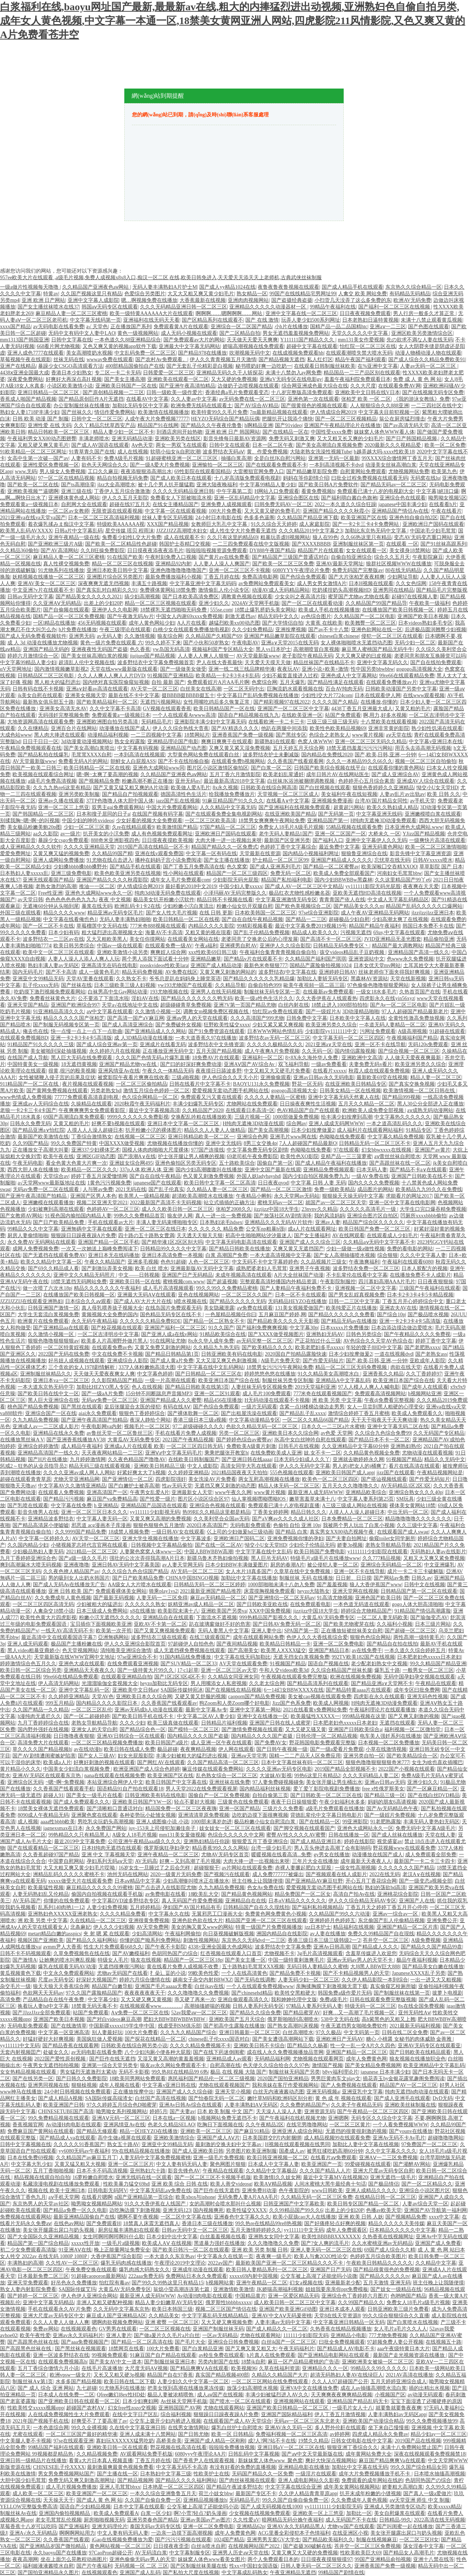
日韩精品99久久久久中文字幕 (173, 1248)
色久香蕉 (140, 649)
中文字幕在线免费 (71, 1505)
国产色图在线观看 (428, 326)
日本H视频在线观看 (371, 583)
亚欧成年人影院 (427, 1360)
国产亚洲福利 (73, 2526)
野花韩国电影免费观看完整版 (322, 1742)
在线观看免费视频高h (62, 2362)
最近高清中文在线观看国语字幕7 (58, 1637)
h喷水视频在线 (190, 1301)
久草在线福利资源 (279, 2368)
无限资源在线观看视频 (117, 511)
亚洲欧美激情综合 (174, 2138)
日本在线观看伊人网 (378, 695)
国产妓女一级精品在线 (396, 2289)
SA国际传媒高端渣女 (109, 2098)
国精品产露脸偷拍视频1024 (320, 965)
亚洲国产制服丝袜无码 (218, 2329)
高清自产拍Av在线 (354, 1894)
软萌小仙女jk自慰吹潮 (175, 451)
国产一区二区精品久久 (427, 2184)
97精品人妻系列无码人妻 (314, 2006)
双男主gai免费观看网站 (118, 807)
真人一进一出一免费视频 (223, 1215)
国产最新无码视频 (113, 1597)
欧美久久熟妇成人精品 (392, 807)
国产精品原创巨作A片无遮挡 (91, 399)
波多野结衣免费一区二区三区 (366, 1268)
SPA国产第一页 (301, 1630)
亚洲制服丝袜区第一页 (358, 544)
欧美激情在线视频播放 (163, 412)
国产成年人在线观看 (425, 1387)
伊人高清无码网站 (58, 1683)
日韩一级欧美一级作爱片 (174, 392)
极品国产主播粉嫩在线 (76, 1644)
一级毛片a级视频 (121, 2243)
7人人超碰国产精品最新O (308, 1143)
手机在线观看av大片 (110, 1222)
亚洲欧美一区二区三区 (205, 2131)
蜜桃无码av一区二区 (280, 1202)
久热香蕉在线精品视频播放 (340, 2329)
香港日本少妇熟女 (71, 372)
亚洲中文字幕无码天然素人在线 (344, 1097)
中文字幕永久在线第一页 (225, 2256)
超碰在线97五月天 (129, 504)
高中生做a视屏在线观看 (124, 2138)
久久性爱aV (246, 2520)
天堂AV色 (103, 1696)
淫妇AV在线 (144, 998)
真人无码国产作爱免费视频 (192, 1900)
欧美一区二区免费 (444, 445)
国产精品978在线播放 (202, 353)
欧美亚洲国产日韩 (63, 2105)
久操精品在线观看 (91, 1104)
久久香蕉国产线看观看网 (295, 761)
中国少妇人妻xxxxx (241, 886)
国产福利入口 (328, 840)
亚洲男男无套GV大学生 (273, 2539)
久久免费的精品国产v (304, 2105)
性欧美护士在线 (211, 2473)
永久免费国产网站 (106, 1828)
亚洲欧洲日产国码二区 (239, 1538)
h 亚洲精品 (106, 1505)
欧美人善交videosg (231, 2184)
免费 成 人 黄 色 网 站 (417, 379)
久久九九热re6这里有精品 (62, 787)
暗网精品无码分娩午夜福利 (292, 2520)
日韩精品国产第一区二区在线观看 (419, 1591)
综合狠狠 (387, 1255)
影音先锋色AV (184, 2171)
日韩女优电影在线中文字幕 (361, 2441)
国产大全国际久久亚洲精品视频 (43, 2236)
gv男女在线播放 (332, 1854)
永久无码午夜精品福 (94, 1321)
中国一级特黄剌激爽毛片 (296, 1960)
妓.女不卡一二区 (322, 1453)
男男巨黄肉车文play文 (336, 2078)
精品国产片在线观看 (321, 550)
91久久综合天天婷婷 (274, 524)
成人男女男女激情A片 (322, 583)
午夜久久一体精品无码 (167, 1071)
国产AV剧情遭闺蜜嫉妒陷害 (43, 1756)
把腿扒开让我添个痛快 (287, 419)
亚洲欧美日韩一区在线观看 (117, 2447)
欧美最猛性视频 (46, 1887)
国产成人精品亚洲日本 (315, 1841)
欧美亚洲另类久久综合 (331, 1024)
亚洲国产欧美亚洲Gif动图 (288, 2309)
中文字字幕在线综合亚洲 (293, 2487)
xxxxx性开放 (85, 2243)
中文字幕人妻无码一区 (102, 1518)
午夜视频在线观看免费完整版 (294, 1677)
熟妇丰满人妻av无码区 (53, 965)
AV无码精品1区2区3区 (406, 1486)
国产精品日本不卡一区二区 (379, 1439)
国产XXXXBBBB (311, 544)
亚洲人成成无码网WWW (336, 1123)
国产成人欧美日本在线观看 (181, 478)
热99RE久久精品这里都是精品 (216, 1512)
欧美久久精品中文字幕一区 (51, 1262)
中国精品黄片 (250, 2296)
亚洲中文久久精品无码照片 (84, 1275)
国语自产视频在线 (328, 1663)
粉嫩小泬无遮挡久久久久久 (109, 1617)
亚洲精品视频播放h (205, 2500)
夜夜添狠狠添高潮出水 (146, 471)
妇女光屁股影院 (136, 1756)
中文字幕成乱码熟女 (245, 2572)
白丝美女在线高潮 (200, 689)
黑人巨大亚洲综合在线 (53, 1400)
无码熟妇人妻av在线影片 (438, 1551)
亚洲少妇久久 (214, 603)
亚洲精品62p (251, 2526)
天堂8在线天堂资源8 (337, 2315)
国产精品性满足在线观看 (335, 682)
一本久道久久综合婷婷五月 (415, 1650)
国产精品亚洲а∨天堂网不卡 (382, 1683)
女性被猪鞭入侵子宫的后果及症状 (57, 1077)
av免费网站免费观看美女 (266, 583)
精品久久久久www (64, 913)
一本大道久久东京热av (169, 2256)
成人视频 (28, 1821)
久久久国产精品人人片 (325, 2171)
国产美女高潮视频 (268, 1130)
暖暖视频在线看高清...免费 (281, 1854)
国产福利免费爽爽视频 (261, 1327)
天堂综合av (55, 1176)
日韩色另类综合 (364, 1334)
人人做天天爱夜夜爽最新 (413, 1057)
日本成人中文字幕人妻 (273, 2164)
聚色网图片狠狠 (228, 2164)
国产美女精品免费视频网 (373, 2065)
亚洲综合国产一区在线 (50, 1413)
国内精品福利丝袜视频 (265, 1788)
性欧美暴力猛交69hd (126, 2184)
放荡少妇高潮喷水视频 (252, 2388)
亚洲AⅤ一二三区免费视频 (388, 2157)
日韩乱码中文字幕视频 (253, 2454)
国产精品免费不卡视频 (295, 1973)
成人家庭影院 (314, 524)
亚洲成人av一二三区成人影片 (45, 1426)
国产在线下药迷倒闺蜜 (218, 2052)
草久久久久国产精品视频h (41, 1749)
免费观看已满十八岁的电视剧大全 (375, 491)
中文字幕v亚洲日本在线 (436, 741)
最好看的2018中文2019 (190, 886)
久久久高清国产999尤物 (257, 1018)
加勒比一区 (359, 2513)
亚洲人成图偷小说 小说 (162, 1821)
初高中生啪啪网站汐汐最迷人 (258, 1235)
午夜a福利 (206, 945)
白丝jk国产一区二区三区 (289, 2342)
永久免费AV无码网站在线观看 (41, 1242)
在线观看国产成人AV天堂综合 (237, 2421)
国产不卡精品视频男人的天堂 (356, 1973)
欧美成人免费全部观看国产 (344, 873)
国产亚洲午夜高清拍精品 (187, 386)
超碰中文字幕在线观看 (311, 346)
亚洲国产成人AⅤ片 (218, 2138)
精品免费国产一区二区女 (303, 1894)
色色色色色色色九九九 (71, 899)
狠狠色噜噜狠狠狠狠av (53, 1341)
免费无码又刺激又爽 (292, 438)
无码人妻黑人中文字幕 (223, 1630)
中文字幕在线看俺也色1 (70, 919)
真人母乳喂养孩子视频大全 (112, 1308)
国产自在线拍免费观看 (435, 662)
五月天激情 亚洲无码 (387, 2282)
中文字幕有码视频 (137, 748)
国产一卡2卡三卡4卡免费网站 (366, 524)
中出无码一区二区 (408, 1512)
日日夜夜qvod (273, 1183)
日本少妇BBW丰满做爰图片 (236, 1565)
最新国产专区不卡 (255, 2493)
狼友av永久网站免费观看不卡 (174, 2065)
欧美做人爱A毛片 (190, 787)
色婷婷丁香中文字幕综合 (288, 847)
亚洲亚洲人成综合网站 (297, 2131)
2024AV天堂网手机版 (255, 603)
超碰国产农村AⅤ (86, 2408)
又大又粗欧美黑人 (106, 939)
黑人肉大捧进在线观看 (59, 735)
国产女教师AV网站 (21, 1215)
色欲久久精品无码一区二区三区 (262, 1426)
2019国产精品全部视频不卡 (345, 1769)
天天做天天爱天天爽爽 (252, 339)
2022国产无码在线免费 (63, 1354)
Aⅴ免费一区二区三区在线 (140, 2012)
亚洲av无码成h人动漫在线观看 (148, 1709)
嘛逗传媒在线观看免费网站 (213, 1769)
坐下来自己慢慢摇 (388, 2427)
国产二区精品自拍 (239, 333)
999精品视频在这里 (364, 1716)
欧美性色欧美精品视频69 (338, 728)
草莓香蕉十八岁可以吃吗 (28, 2526)
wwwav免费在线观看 (110, 359)
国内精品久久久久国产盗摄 (198, 1736)
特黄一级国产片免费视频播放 (268, 1927)
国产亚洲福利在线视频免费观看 (295, 807)
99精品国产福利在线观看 (56, 2447)
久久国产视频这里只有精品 (91, 293)
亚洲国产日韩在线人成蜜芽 (280, 1723)
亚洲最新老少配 (343, 2282)
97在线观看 (346, 1150)
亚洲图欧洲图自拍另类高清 (107, 721)
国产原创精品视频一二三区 (113, 392)
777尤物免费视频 (388, 2335)
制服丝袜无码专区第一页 (272, 992)
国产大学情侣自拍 (282, 623)
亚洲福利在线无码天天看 (151, 320)
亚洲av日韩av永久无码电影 (323, 1077)
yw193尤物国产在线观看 (185, 985)
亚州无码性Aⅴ (414, 2012)
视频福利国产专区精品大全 (222, 649)
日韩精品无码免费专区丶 (341, 945)
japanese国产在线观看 (157, 1183)
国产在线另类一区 (32, 2078)
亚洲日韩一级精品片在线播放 (33, 2460)
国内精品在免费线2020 (326, 754)
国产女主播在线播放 (227, 860)
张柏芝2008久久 (234, 1209)
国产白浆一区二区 (271, 768)
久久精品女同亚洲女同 (233, 1677)
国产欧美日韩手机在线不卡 (143, 1716)
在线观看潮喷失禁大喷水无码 (359, 353)
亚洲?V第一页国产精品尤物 (245, 1005)
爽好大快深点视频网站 (330, 2460)
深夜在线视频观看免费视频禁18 (429, 2454)
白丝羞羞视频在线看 (223, 2236)
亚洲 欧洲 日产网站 (43, 300)
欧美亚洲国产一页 (321, 2164)
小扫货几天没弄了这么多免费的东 (352, 300)
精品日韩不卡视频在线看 (225, 899)
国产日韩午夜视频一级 (281, 1749)
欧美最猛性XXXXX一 (315, 1716)
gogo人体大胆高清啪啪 (417, 1604)
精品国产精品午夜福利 (374, 926)
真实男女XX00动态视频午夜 (342, 1532)
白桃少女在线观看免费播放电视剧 (191, 629)
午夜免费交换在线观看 (91, 2269)
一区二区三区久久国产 (246, 1295)
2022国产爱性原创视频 (60, 2059)
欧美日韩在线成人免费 (129, 1749)
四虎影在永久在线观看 (379, 1696)
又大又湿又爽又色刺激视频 (227, 1360)
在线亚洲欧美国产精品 (290, 814)
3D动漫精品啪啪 (360, 1011)
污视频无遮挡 (355, 932)
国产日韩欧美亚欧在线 (262, 1604)
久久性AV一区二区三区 (72, 2263)
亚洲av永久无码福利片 (78, 2335)
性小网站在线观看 (183, 873)
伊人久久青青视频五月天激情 (223, 359)
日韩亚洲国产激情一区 (53, 1308)
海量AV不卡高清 (163, 932)
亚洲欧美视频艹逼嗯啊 (32, 491)
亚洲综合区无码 (25, 1782)
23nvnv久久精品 (319, 1209)
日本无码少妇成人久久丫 (302, 1459)
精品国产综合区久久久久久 (373, 1222)
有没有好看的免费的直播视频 (243, 2467)
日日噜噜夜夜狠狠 (73, 1736)
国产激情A (24, 1960)
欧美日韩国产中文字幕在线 (176, 1782)
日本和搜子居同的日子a (103, 814)
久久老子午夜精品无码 (356, 2105)
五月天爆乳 (292, 682)
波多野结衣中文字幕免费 (283, 1947)
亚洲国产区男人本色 (93, 1196)
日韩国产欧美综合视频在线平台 (330, 768)
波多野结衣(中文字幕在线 (287, 972)
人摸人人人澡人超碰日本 (95, 1130)
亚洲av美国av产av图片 (205, 2520)
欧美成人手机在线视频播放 (329, 610)
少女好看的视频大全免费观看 (149, 820)
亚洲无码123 (177, 2210)
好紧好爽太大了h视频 (141, 1472)
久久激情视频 (139, 636)
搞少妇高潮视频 (142, 596)
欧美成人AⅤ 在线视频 (167, 2243)
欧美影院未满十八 (178, 1611)
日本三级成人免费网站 (102, 1611)
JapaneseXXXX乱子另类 (418, 1973)
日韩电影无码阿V (107, 2190)
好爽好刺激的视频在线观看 (104, 1762)
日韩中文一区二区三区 (96, 419)
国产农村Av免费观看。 (161, 359)
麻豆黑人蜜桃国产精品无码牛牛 (377, 649)
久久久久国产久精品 (335, 702)
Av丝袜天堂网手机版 (184, 2401)
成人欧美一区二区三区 (38, 2493)
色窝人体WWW (315, 741)
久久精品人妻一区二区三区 (217, 1189)
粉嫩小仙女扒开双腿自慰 (244, 906)
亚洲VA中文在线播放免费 (309, 2388)
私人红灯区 (320, 359)
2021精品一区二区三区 (91, 1551)
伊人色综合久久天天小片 (230, 1077)
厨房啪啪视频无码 (104, 2520)
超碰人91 (53, 1795)
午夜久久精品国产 (104, 1262)
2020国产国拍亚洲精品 (283, 2078)
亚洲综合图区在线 (298, 498)
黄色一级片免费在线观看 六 (111, 642)
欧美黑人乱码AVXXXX (26, 530)
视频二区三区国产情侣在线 (226, 2309)
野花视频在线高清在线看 (178, 2447)
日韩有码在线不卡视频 (38, 689)
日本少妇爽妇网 (140, 2401)
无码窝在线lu (425, 478)
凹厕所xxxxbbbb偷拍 (423, 1215)
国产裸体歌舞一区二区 (193, 1413)
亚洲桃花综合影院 (397, 1894)
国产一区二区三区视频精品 (346, 419)
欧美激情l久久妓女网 (277, 2177)
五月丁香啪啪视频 (53, 2171)
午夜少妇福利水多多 (342, 1802)
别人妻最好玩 (107, 2032)
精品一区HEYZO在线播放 (149, 2131)
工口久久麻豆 (103, 471)
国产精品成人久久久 (375, 1947)
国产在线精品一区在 (286, 432)
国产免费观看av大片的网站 (193, 339)
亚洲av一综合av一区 (396, 1914)
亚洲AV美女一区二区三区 (46, 583)
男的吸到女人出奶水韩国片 (79, 1578)
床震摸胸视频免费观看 (269, 1591)
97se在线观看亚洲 (73, 2441)
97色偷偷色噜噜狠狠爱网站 (378, 985)
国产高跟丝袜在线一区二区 (400, 1163)
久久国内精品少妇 (27, 1545)
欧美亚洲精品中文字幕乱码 (434, 2065)
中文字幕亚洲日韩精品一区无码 (349, 2322)
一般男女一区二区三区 (428, 1670)
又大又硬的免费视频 (234, 379)
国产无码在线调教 (254, 1979)
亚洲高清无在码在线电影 (109, 965)
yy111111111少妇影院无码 (333, 2506)
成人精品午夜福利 (81, 1446)
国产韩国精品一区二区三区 (43, 814)
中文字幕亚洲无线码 (379, 814)
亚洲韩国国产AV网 (179, 2408)
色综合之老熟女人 (329, 735)
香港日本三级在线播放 (207, 2223)
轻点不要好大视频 (194, 1802)
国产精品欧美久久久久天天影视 (283, 1321)
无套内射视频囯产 (20, 2052)
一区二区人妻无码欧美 (382, 1617)
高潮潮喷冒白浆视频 (316, 649)
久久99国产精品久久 (361, 2302)
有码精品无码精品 (409, 293)
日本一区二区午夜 (272, 445)
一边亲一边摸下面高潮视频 (181, 2533)
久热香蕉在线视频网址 (388, 2236)
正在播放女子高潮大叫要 (40, 1150)
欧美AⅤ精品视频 (273, 2184)
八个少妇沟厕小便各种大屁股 (157, 2052)
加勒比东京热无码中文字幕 (376, 530)
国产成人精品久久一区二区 (276, 2329)
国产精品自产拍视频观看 (130, 794)
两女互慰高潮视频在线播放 (269, 1479)
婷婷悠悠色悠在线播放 (269, 1374)
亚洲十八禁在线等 (433, 2559)
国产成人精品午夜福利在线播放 (331, 1163)
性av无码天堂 (177, 1486)
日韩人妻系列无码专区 (258, 2006)
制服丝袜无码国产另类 (294, 2072)
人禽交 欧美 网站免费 (362, 293)
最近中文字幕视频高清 (154, 1110)
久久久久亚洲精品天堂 (89, 847)
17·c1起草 (188, 1670)
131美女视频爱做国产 (299, 1308)
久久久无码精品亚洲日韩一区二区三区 (183, 307)
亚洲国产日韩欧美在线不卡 (422, 1176)
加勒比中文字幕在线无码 (360, 2467)
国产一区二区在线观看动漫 (312, 603)
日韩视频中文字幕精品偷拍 (161, 1545)
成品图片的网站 (375, 1189)
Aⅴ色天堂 (142, 445)
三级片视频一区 (252, 1117)
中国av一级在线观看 (120, 945)
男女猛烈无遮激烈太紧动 (88, 2072)
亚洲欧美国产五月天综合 (237, 2019)
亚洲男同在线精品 (393, 590)
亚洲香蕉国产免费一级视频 (242, 735)
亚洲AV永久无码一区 (288, 2427)
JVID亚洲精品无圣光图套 (392, 939)
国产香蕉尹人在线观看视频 (204, 2460)
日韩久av (421, 1578)
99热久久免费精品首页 (139, 1215)
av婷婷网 (340, 2434)
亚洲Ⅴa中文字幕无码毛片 (173, 1453)
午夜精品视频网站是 (440, 1472)
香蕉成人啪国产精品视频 (28, 399)
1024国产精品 (229, 2539)
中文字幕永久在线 (168, 1914)
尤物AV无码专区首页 (225, 1854)
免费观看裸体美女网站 (121, 1591)
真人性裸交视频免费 (66, 563)
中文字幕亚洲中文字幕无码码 (203, 583)
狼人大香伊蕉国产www (375, 1584)
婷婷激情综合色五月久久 (28, 1663)
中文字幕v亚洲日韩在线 (169, 2085)
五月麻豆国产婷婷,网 (282, 1314)
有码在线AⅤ (176, 1406)
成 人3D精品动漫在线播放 (143, 1038)
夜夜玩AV (288, 669)
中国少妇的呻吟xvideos (88, 820)
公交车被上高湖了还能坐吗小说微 (318, 2276)
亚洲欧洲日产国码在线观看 (433, 524)
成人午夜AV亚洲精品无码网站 (375, 913)
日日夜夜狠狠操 (435, 1281)
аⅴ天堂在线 (399, 735)
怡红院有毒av (114, 2282)
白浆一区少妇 (156, 2513)
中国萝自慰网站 (66, 1861)
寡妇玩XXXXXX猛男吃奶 (125, 2441)
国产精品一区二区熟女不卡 (214, 1321)
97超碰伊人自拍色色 (191, 1644)
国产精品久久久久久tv (384, 2276)
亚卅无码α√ (188, 781)
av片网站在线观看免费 (247, 1868)
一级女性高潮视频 (355, 1868)
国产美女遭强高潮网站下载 (283, 2039)
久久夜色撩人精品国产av (71, 1571)
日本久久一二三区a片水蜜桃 (333, 1426)
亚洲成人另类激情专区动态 (395, 2506)
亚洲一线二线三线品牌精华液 (241, 669)
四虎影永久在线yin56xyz (386, 998)
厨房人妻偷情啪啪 (27, 1235)
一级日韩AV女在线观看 (177, 1532)
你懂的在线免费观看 (67, 1900)
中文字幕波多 (196, 1538)
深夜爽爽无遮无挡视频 (103, 583)
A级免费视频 (426, 1940)
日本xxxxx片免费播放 (344, 1327)
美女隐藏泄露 (219, 1308)
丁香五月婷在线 (221, 577)
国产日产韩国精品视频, (412, 438)
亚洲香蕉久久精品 (383, 1374)
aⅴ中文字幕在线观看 (110, 1011)
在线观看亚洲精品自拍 (126, 1677)
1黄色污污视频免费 (109, 1183)
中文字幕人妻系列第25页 (365, 1499)
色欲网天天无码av (43, 1993)
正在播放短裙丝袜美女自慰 (351, 1630)
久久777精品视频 (381, 1558)
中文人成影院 (202, 1466)
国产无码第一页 (336, 814)
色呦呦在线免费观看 (342, 1136)
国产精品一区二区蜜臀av (331, 866)
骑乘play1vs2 (163, 1591)
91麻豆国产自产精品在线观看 (163, 2355)
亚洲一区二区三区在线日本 (155, 1229)
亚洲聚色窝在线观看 (94, 1815)
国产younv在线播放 (411, 2131)
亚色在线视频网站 (198, 1295)
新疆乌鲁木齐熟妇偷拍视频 (217, 1558)
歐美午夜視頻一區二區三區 (314, 985)
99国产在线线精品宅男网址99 (302, 293)
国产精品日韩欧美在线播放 (239, 1248)
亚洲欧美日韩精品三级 (159, 1466)
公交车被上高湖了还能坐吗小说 (202, 2506)
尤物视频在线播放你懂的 (175, 1143)
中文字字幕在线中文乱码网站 (210, 1367)
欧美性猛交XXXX (246, 2210)
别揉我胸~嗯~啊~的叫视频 (30, 820)
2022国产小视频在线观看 (406, 1769)
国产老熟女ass (431, 1354)
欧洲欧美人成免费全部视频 (373, 1110)
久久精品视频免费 (96, 2454)
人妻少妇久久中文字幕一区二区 (193, 2381)
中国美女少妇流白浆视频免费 (77, 1769)
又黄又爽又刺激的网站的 (228, 972)
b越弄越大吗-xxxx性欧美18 (384, 451)
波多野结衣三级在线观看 (159, 1637)
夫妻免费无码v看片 (370, 1064)
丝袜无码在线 (68, 359)
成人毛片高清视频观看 (168, 1288)
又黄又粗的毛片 (413, 708)
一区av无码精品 (220, 2335)
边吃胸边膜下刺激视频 (135, 2210)
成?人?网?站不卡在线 (272, 2441)
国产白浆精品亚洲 (202, 2348)
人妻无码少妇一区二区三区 (308, 1979)
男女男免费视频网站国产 (66, 2473)
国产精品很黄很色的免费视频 (386, 2269)
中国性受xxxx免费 (331, 432)
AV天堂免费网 (152, 1927)
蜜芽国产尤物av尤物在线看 (358, 596)
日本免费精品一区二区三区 (352, 1518)
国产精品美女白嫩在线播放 (433, 1966)
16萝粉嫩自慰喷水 (92, 2177)
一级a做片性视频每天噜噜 (30, 287)
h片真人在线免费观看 (271, 2355)
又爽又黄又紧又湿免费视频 (239, 748)
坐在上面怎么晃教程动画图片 (74, 2559)
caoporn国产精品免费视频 (257, 1696)
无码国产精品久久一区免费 (262, 2473)
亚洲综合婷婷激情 (38, 1446)
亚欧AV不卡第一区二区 (160, 1624)
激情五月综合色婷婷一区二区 (156, 1090)
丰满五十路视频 (149, 583)
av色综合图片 (316, 616)
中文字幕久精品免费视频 (395, 1136)
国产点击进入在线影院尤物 (165, 1887)
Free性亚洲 (50, 893)
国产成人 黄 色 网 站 (99, 2500)
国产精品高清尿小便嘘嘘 (40, 1525)
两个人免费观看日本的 (273, 2559)
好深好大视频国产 (96, 1979)
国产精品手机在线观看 (135, 866)
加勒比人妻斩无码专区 (322, 978)
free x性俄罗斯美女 (383, 1788)
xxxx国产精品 (15, 326)
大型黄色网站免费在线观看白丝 (204, 754)
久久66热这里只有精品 (366, 537)
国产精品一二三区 (306, 919)
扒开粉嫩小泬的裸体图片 (153, 1130)
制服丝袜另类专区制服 (287, 1380)
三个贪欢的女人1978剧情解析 (82, 1367)
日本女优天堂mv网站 (377, 965)
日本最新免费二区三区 (43, 2276)
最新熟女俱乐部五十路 (48, 702)
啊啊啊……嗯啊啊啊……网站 (230, 313)
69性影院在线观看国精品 (202, 471)
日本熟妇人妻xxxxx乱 (24, 873)
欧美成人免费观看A (116, 2513)
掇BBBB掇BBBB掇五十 (188, 695)
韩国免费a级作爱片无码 (344, 1993)
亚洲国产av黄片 (432, 1150)
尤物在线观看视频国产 (224, 2085)
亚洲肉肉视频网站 (248, 300)
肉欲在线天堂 (405, 1367)
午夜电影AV (245, 642)
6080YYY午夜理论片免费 (301, 570)
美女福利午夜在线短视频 (349, 794)
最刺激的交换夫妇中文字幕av (229, 2144)
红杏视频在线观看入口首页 (231, 1953)
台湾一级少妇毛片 (271, 1848)
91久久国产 (221, 1327)
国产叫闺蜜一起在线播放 (405, 2526)
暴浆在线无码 (97, 906)
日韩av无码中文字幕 (30, 596)
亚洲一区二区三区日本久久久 (94, 1512)
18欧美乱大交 (203, 1894)
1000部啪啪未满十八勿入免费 (281, 1584)
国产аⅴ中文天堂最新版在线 (312, 2454)
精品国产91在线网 (157, 425)
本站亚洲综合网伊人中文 (115, 1782)
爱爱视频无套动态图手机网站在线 (230, 1090)
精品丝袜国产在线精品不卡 (324, 662)
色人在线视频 (147, 1387)
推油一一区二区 (97, 886)
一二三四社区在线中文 (436, 405)
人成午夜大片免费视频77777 (157, 419)
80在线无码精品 (403, 570)
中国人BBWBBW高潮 (208, 1551)
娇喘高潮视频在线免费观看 (253, 346)
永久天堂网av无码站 (297, 1196)
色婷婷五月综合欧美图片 (378, 2256)
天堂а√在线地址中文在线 (130, 1005)
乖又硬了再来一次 (194, 1999)
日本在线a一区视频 (174, 2118)
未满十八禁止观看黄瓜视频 (431, 320)
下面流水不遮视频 (216, 1617)
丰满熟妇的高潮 (25, 2263)
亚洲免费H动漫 (259, 2190)
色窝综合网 (264, 682)
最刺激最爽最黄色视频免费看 (120, 2467)
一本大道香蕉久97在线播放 (206, 1038)
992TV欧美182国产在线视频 (363, 1657)
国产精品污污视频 (63, 1499)
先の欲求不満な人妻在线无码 (419, 339)
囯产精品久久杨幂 (307, 2045)
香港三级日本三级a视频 (199, 1420)
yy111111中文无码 (20, 2045)
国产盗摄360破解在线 (307, 2546)
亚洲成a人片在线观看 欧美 (134, 1446)
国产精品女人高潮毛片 (408, 2553)
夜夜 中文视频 (115, 899)
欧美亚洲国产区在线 (364, 517)
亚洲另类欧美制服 (78, 794)
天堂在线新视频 (408, 978)
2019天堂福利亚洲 (315, 1387)
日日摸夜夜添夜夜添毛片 (155, 550)
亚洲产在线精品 (18, 366)
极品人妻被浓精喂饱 (171, 2394)
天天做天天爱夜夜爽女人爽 (104, 1374)
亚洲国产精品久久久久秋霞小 (336, 511)
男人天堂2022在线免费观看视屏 (201, 1788)
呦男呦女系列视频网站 (121, 2111)
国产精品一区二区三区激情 (281, 1189)
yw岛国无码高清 (170, 649)
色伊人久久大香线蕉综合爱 (317, 1637)
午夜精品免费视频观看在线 (30, 748)
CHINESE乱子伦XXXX (59, 2467)
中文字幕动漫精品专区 (254, 1420)
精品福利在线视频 (353, 1927)
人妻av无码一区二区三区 (428, 366)
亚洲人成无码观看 (27, 1644)
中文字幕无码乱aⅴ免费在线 (160, 2190)
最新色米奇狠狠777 (265, 965)
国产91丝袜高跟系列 (443, 544)
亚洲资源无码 (319, 2111)
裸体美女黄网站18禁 (412, 1505)
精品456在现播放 (223, 1400)
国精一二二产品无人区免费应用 (305, 1756)
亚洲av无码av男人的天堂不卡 (360, 1960)
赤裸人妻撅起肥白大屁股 (304, 1868)
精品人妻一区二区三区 (435, 1077)
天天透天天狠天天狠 (200, 1235)
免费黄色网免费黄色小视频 (275, 1914)
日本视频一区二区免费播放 (388, 1742)
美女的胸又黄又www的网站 (202, 1927)
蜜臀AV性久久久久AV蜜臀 (296, 1835)
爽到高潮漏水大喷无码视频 (30, 1565)
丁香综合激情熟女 (91, 1136)
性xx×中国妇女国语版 (253, 2566)
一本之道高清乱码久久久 (394, 1123)
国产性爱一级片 (158, 1499)
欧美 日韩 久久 (443, 794)
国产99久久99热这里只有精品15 (167, 2282)
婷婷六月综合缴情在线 (144, 1979)
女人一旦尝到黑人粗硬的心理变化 (385, 1406)
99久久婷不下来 (163, 642)
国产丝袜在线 (76, 985)
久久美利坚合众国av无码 (221, 1518)
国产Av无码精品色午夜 (392, 1808)
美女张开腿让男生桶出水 (334, 1782)
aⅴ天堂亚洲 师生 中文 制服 (420, 2500)
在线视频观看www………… (151, 2006)
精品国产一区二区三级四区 (237, 873)
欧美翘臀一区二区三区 (370, 623)
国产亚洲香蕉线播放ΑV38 (75, 1439)
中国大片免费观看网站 (171, 807)
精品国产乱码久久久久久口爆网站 (424, 906)
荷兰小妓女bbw (216, 2493)
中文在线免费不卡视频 (117, 1354)
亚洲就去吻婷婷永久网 (358, 1459)
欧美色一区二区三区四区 (330, 1479)
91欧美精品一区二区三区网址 (33, 451)
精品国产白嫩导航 (112, 1986)
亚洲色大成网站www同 (159, 768)
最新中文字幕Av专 (206, 1709)
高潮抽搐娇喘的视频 (207, 2006)
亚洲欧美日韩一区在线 (135, 1281)
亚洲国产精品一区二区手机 (108, 1242)
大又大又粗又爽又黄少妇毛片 (200, 293)
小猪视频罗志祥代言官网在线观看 (90, 1545)
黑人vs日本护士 (273, 649)
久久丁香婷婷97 (424, 1374)
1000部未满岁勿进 (211, 1821)
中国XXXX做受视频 (121, 1143)
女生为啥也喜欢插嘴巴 (437, 1762)
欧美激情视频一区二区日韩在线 (419, 1090)
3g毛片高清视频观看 (320, 1953)
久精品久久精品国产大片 (280, 2375)
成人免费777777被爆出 (277, 1874)
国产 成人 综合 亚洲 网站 (46, 2388)
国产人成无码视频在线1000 (271, 2506)
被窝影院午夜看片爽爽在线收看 (133, 1077)
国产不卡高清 (61, 972)
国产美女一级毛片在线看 (94, 1795)
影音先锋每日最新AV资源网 (234, 438)
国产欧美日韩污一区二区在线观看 (190, 2250)
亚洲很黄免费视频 (148, 1920)
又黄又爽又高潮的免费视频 (160, 1518)
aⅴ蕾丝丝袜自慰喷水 (397, 1156)
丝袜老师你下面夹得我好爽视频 (394, 972)
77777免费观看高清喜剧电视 (87, 1097)
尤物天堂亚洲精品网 (76, 1479)
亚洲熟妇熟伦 (405, 1446)
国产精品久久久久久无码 (238, 1301)
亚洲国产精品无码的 (46, 649)
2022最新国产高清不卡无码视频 (165, 1202)
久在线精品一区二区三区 (98, 1920)
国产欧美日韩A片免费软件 (328, 484)
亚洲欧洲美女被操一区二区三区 (378, 2362)
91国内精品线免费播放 (186, 1657)
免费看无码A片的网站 (83, 761)
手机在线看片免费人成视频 (185, 1433)
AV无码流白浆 (151, 2553)
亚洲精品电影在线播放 (303, 2467)
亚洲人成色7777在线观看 (35, 353)
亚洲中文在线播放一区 (262, 1716)
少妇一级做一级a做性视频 (355, 1248)
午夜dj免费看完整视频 (389, 1400)
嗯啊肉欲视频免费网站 (117, 2322)
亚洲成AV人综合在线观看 (425, 781)
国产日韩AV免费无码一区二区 (287, 1624)
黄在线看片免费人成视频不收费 (183, 1966)
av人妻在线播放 (328, 1933)
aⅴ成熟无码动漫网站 (430, 1110)
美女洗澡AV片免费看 (212, 1479)
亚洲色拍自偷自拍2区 (413, 517)
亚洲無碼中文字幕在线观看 (91, 1229)
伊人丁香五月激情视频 (340, 2414)
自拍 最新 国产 (168, 682)
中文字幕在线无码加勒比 (242, 1657)
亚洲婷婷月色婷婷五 (332, 1920)
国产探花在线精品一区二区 (155, 2039)
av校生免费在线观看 (221, 2355)
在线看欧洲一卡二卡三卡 (276, 721)
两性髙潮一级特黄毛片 (419, 1637)
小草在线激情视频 (386, 1749)
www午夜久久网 (233, 1492)
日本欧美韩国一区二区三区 (265, 913)
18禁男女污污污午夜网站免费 (279, 1367)
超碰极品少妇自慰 (349, 919)
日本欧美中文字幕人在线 (357, 1018)
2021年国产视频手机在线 (40, 2421)
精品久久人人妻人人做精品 (214, 1130)
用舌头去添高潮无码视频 (423, 748)
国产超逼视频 (222, 1281)
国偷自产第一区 (275, 1163)
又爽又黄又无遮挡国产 (298, 1248)
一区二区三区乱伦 (91, 1709)
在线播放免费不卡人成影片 (420, 1275)
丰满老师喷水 (94, 438)
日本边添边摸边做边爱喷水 (402, 1327)
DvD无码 (443, 2098)
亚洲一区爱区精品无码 (293, 2296)
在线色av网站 (69, 2223)
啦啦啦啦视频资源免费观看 (216, 550)
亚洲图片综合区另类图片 (115, 577)
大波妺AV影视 (276, 1775)
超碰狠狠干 (206, 1868)
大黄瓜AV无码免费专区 (133, 1439)
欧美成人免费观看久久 (417, 1413)
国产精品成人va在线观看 (67, 2138)
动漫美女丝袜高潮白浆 (390, 465)
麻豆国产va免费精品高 (112, 1499)
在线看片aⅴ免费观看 (333, 2157)
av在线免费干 (367, 1650)
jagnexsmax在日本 (63, 1828)
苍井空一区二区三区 (386, 1940)
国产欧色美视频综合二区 (303, 906)
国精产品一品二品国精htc (338, 326)
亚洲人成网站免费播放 (58, 860)
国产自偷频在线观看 (66, 610)
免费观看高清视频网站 (380, 1393)
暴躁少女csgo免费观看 (63, 840)
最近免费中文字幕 (339, 847)
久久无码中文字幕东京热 (121, 2309)
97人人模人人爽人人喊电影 (369, 1387)
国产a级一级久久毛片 (82, 1558)
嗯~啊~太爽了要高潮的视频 (107, 774)
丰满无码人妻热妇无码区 (431, 1821)
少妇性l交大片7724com (326, 695)
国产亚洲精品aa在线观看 (60, 1327)
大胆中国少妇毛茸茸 (23, 2480)
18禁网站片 (197, 735)
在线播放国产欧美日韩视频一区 (398, 610)
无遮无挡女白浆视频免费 (301, 1657)
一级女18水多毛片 (376, 992)
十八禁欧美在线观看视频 (389, 721)
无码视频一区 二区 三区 (141, 2566)
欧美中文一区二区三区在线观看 (58, 952)
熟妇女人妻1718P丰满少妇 (29, 412)
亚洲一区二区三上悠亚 (63, 807)
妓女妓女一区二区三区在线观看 (235, 1828)
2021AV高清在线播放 (409, 2375)
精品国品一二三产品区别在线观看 (362, 372)
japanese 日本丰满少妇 (385, 2072)
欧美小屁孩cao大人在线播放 (304, 2217)
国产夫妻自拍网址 (346, 1538)
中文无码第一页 (362, 2032)
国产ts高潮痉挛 (78, 484)
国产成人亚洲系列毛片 (275, 866)
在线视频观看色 (79, 2329)
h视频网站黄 (220, 2282)
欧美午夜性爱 (35, 2335)
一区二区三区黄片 (349, 2124)
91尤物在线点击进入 (110, 860)
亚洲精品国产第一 (327, 820)
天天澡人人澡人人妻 (279, 2111)
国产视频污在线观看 (227, 1874)
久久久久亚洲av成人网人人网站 (78, 1472)
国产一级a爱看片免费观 (336, 1749)
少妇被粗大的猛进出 (99, 1604)
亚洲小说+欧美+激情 (325, 669)
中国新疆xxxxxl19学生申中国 (122, 2026)
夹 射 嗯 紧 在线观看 (106, 1933)
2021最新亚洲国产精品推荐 (210, 1591)
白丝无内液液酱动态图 (278, 2091)
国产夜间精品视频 (236, 1644)
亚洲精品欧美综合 (366, 1492)
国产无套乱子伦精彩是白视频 (199, 366)
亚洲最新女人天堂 (191, 1492)
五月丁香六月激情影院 (235, 774)
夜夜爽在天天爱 (421, 886)
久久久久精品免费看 (123, 1914)
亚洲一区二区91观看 (217, 1393)
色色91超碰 (173, 1262)
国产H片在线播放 (47, 1459)
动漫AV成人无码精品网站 (281, 590)
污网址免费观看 (378, 1031)
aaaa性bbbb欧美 (58, 1821)
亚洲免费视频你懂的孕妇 (295, 1538)
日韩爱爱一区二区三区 (168, 372)
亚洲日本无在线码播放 (113, 1255)
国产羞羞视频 (332, 1584)
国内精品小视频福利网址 (311, 853)
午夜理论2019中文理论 (179, 2263)
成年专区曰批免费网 (417, 1690)
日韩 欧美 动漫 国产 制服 (40, 419)
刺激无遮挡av (240, 616)
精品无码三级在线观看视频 (100, 1466)
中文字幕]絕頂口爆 (437, 491)
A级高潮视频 (412, 1031)
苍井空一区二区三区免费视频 (367, 2546)
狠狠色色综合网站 (370, 1637)
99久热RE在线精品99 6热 (179, 2072)
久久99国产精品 (30, 1143)
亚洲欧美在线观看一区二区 (178, 379)
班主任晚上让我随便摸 (257, 1881)
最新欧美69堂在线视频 (382, 1077)
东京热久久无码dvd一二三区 (254, 1940)
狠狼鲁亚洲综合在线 (364, 853)
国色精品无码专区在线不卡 (171, 1314)
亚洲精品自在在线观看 (168, 1617)
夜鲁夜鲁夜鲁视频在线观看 (288, 287)
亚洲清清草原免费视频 (203, 1815)
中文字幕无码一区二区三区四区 (348, 1038)
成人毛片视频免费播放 (71, 2487)
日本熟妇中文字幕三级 (165, 2473)
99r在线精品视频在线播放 (141, 2151)
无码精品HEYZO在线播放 (297, 1301)
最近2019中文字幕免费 (79, 1841)
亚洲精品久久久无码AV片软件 (279, 1222)
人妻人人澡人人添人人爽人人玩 (84, 959)
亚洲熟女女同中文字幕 (273, 2236)
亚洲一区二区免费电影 (338, 1644)
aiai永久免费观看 (98, 1413)
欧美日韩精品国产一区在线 (224, 708)
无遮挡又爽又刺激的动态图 (225, 1486)
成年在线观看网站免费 (258, 1637)
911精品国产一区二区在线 (30, 1084)
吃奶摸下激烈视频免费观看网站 (50, 992)
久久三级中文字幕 (417, 1525)
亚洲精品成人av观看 (229, 2059)
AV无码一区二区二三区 (196, 1571)
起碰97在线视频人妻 (415, 596)
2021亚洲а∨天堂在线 (328, 1044)
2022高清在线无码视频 (439, 2520)
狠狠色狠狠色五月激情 (158, 1525)
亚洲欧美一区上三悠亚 (318, 2513)
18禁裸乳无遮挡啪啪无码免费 (174, 610)
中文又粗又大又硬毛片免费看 (277, 1071)
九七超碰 (86, 2388)
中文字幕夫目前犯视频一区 (389, 412)
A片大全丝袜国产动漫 (299, 1275)
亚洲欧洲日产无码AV (339, 2039)
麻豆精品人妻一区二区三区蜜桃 (71, 313)
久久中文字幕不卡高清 (115, 708)
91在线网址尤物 (168, 1341)
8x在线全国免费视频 (421, 2006)
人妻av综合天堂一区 (425, 2203)
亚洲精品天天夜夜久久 (89, 1670)
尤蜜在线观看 (27, 2434)
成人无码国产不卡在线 (351, 2520)
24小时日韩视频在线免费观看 (77, 2091)
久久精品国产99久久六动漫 (339, 1914)
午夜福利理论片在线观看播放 (382, 1709)
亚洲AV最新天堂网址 (339, 563)
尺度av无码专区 (55, 1979)
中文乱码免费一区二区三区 (145, 353)
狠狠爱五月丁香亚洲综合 (260, 1841)
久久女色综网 (411, 583)
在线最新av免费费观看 (328, 992)
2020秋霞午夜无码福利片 (142, 1104)
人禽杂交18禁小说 (53, 1611)
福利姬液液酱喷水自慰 (48, 2566)
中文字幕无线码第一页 (95, 320)
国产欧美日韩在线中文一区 (48, 1393)
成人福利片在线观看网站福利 (370, 1130)
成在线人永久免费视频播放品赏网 (285, 2052)
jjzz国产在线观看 (396, 1472)
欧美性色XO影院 (299, 1156)
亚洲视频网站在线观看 (299, 2401)
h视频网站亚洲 (424, 1393)
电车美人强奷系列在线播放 (390, 1736)
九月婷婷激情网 (88, 1459)
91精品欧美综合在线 (223, 1334)
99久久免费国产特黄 (74, 1143)
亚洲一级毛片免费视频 (218, 2157)
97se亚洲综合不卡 (137, 1657)
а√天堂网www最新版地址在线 (51, 1183)
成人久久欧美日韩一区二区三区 (177, 1209)
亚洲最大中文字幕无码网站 (189, 346)
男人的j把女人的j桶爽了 (359, 1466)
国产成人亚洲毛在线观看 (402, 2098)
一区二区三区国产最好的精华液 (81, 2434)
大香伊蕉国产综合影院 (116, 2256)
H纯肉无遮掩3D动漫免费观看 (383, 820)
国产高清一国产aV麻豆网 (135, 1018)
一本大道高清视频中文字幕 (280, 1255)
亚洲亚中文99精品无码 (38, 978)
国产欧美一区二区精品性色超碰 (121, 544)
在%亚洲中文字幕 (378, 366)
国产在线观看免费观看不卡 (276, 465)
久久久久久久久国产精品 (406, 1868)
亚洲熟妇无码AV (324, 1334)
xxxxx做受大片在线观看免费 (80, 1881)
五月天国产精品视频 (219, 1051)
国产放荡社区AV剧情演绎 (283, 1215)
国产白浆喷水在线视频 (412, 2322)
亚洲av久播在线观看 (61, 801)
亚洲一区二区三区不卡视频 (239, 570)
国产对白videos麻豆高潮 (114, 2019)
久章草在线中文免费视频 (303, 1571)
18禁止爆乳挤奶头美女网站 (265, 610)
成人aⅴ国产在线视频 (220, 2394)
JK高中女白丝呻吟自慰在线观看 (310, 1439)
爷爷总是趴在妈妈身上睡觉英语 (185, 978)
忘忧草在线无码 (392, 860)
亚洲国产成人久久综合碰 (184, 2091)
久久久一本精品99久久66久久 (359, 761)
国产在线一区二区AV (218, 1545)
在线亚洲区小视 (350, 2533)
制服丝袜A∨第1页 (32, 2381)
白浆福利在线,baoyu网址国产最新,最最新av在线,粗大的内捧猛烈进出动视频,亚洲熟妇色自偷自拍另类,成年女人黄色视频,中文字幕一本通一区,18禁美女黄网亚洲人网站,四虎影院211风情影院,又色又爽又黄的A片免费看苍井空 (232, 20)
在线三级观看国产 (209, 1637)
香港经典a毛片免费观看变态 (237, 392)
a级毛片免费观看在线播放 (335, 1808)
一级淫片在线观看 (315, 2473)
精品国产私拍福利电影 (286, 880)
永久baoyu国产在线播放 (59, 2553)
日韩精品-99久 (395, 2520)
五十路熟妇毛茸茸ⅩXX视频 (253, 1966)
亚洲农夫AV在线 (398, 1308)
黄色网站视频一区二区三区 (120, 2546)
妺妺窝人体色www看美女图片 (211, 2559)
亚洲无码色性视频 (427, 1696)
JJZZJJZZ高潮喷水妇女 (181, 530)
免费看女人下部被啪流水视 (181, 498)
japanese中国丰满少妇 (402, 504)
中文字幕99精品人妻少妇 (267, 484)
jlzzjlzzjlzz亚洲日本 (432, 913)
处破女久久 (56, 2052)
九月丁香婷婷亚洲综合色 (28, 1558)
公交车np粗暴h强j (266, 1229)
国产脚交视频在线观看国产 (304, 1828)
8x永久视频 (225, 787)
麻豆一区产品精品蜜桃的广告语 (303, 2362)
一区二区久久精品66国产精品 (315, 1420)
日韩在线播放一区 (348, 1835)
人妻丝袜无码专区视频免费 (261, 1387)
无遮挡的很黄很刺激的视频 (356, 2131)
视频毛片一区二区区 (147, 1426)
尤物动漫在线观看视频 (427, 1453)
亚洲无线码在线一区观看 (144, 2177)
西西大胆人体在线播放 (32, 1169)
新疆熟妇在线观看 (274, 741)
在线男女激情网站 (188, 2427)
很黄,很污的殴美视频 (72, 1071)
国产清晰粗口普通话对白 (115, 1808)
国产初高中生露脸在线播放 (234, 2026)
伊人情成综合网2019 (333, 412)
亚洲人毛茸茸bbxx (119, 2487)
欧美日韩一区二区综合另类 (30, 1670)
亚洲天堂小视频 (233, 2091)
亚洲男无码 (81, 636)
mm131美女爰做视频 (182, 1835)
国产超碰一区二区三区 (410, 1630)
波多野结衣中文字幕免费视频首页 (155, 662)
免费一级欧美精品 (334, 1189)
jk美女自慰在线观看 (40, 695)
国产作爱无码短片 (323, 1360)
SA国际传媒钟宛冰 (182, 1690)
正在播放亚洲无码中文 (168, 1051)
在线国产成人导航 (27, 1057)
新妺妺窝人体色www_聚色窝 (270, 2460)
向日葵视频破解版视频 (228, 1933)
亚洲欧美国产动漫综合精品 (373, 2421)
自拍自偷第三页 (270, 1795)
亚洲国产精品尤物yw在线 (128, 1064)
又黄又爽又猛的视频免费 (61, 853)
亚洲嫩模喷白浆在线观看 (433, 814)
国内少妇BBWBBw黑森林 (343, 880)
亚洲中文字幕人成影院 (93, 300)
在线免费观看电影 (310, 1604)
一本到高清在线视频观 (139, 754)
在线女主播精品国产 (175, 504)
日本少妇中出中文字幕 (171, 2236)
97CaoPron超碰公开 (110, 2553)
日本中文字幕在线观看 (139, 2506)
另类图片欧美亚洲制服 (251, 2151)
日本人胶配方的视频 (424, 1268)
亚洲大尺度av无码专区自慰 (383, 2171)
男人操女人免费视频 (62, 471)
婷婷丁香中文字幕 (435, 1341)
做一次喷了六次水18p (47, 1288)
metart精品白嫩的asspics (54, 1933)
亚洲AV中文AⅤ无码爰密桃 (282, 2315)
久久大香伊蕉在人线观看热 (326, 998)
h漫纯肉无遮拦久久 (39, 1716)
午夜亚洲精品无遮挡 (293, 2572)
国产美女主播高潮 (124, 379)
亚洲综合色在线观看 (403, 498)
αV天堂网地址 (16, 669)
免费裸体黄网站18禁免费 (168, 590)
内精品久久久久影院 (211, 926)
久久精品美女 (163, 2315)
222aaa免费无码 (145, 2276)
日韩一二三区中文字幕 (354, 1301)
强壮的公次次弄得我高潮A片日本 (147, 1558)
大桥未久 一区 (384, 833)
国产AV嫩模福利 (131, 1953)
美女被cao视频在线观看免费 (319, 1696)
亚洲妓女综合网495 (131, 1163)
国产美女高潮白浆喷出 (89, 748)
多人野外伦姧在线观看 (340, 2427)
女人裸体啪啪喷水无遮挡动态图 (356, 642)
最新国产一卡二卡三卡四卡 (424, 1861)
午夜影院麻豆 (427, 557)
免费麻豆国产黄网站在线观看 (40, 2131)
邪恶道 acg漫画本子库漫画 (101, 1525)
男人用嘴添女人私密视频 (218, 1683)
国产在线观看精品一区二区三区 (43, 1848)
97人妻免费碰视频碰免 (278, 1782)
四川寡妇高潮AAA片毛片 (386, 1281)
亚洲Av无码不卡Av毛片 (399, 2138)
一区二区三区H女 (419, 2539)
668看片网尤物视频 (58, 346)
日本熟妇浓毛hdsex (221, 1222)
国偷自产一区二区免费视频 (219, 1795)
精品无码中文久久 (278, 616)
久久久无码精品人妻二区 (371, 1775)
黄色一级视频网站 (137, 333)
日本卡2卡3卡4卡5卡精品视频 (420, 1295)
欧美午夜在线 (58, 1156)
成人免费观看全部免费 (430, 1854)
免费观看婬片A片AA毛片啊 (218, 682)
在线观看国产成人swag (403, 1532)
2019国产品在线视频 (418, 2441)
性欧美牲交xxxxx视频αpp (35, 2408)
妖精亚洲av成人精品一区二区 (201, 1604)
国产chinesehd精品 (251, 1993)
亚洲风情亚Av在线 (119, 1071)
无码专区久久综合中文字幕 (381, 2118)
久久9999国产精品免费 (80, 1532)
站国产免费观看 (343, 715)
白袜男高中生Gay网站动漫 (117, 992)
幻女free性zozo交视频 (132, 2408)
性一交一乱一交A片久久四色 (362, 2045)
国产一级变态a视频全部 (425, 1881)
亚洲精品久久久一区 (325, 2368)
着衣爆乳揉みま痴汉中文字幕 (61, 524)
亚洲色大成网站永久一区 (365, 1828)
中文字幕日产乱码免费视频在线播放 (258, 695)
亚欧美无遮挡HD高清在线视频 (367, 893)
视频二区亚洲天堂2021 (102, 1202)
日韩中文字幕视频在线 (25, 2144)
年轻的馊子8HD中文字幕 (374, 1347)
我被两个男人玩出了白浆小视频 (359, 1525)
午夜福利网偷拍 (183, 1933)
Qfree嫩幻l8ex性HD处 (121, 2394)
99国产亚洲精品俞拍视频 (383, 2559)
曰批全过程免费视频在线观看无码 (369, 478)
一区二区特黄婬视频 (66, 1347)
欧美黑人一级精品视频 (144, 1196)
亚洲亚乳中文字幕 (362, 2091)
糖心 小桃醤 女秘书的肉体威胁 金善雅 (409, 2039)
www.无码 (26, 471)
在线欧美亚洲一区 (302, 715)
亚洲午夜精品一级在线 (73, 537)
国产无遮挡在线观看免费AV (54, 1255)
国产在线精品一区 (319, 1821)
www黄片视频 (368, 735)
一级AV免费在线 (370, 1176)
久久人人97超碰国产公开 (340, 2381)
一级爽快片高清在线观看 (437, 840)
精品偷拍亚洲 (438, 939)
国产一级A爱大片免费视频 (160, 465)
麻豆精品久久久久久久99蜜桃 (99, 1887)
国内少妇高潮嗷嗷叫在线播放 (209, 1169)
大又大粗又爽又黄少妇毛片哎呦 (79, 1868)
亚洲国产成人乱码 (140, 2572)
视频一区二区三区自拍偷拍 (425, 761)
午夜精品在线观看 (435, 1683)
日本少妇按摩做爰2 (313, 1130)
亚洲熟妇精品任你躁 (207, 1841)
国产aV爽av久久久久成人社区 (285, 1518)
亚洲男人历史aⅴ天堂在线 (240, 2553)
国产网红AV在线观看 (161, 1762)
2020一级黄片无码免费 (175, 1874)
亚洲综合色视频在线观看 (217, 1505)
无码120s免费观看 (428, 1044)
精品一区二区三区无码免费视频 (351, 1367)
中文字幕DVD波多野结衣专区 (125, 1900)
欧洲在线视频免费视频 (355, 1677)
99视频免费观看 (110, 2355)
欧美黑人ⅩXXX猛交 (283, 1650)
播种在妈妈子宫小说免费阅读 (168, 860)
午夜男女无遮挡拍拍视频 (51, 2065)
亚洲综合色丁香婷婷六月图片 (354, 2296)
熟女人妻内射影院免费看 (28, 2289)
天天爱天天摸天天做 (268, 662)
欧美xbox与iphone (195, 2197)
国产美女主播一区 (245, 1960)
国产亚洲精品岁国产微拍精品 (53, 2546)
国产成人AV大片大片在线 (142, 1301)
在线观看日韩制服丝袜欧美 (324, 366)
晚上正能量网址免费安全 (122, 2250)
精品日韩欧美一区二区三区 (59, 432)
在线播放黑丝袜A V (22, 1439)
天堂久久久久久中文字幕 (360, 333)
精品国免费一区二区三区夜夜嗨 (181, 1808)
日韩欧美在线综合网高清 (269, 787)
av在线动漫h (88, 1749)
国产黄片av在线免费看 (224, 557)
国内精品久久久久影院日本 (107, 1703)
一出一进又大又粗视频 (435, 1979)
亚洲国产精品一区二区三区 (356, 2052)
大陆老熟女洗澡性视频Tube (320, 451)
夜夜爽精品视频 (198, 1749)
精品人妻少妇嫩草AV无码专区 (169, 2302)
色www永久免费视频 (410, 959)
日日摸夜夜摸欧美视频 (167, 840)
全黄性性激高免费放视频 (416, 1018)
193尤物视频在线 (169, 992)
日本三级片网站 (433, 1624)
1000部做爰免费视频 (296, 1117)
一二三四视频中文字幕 (156, 735)
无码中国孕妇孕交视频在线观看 (419, 1677)
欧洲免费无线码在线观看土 (201, 405)
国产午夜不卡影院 (165, 1947)
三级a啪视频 (185, 1077)
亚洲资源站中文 (366, 959)
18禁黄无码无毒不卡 (94, 2006)
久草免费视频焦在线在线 (81, 1953)
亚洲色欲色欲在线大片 (197, 1920)
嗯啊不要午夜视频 (137, 2217)
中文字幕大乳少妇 (31, 2164)
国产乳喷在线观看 (27, 1505)
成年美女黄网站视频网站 (352, 2487)
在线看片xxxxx (329, 1071)
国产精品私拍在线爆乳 (43, 754)
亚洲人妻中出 (266, 1630)
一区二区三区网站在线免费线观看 (270, 2381)
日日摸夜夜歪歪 (171, 2546)
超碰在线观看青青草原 (25, 1479)
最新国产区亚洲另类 (287, 840)
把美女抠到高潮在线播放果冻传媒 (185, 2388)
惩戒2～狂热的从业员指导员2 (33, 1466)
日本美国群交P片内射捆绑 (272, 2138)
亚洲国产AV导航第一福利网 (435, 2210)
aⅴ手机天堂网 (63, 2197)
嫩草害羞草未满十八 (312, 1499)
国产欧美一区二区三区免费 (283, 563)
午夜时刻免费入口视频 (170, 557)
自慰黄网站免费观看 (363, 471)
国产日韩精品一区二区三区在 (208, 1374)
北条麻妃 (80, 1927)
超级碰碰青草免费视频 (185, 1005)
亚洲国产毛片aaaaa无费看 (163, 1986)
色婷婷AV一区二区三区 (113, 1209)
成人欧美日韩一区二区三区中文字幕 (295, 2302)
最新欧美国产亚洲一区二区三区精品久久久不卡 (289, 2263)
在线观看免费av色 (112, 1347)
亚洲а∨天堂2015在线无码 (289, 642)
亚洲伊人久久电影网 (115, 610)
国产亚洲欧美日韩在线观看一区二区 (79, 2401)
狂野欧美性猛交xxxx (227, 1024)
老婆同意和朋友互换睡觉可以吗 (430, 656)
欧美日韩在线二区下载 (129, 2381)
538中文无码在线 (340, 2019)
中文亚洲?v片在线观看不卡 (42, 590)
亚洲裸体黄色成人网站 (73, 498)
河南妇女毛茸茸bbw (399, 873)
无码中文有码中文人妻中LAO (81, 333)
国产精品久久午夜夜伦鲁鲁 (211, 425)
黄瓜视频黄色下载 (20, 1973)
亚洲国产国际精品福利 (286, 2414)
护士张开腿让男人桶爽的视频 (191, 1156)
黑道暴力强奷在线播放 (219, 2243)
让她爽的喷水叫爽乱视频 (67, 1960)
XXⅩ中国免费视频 (270, 1611)
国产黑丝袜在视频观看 (80, 2348)
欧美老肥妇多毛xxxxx (319, 1347)
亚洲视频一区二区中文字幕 (365, 1288)
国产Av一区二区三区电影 (398, 1005)
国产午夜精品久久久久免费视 (417, 1334)
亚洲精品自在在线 (245, 1900)
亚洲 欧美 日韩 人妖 (360, 2217)
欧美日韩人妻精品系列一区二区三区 (267, 2269)
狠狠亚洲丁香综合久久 (352, 2447)
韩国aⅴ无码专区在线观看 (110, 307)
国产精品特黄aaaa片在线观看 (358, 1690)
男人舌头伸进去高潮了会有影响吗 (332, 1848)
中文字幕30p (304, 1327)
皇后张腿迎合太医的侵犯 (132, 1406)
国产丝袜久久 (76, 412)
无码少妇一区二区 (415, 642)
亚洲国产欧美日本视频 (423, 616)
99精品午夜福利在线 (333, 307)
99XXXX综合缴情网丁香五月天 (397, 458)
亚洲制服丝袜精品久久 (45, 1374)
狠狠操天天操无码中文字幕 (353, 1196)
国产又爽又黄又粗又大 (250, 2348)
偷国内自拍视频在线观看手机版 (107, 1894)
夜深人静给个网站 (150, 1420)
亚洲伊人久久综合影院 (285, 945)
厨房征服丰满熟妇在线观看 (128, 2230)
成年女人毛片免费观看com (180, 880)
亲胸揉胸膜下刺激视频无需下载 (331, 1986)
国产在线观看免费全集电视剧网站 (223, 814)
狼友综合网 (170, 636)
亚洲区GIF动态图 (96, 1156)
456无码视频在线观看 (102, 623)
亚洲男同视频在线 (48, 2085)
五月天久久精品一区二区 (366, 1104)
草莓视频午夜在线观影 (25, 359)
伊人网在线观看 (236, 1749)
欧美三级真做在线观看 (173, 1723)
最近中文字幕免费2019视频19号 (311, 926)
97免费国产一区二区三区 (429, 2144)
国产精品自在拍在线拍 (392, 1644)
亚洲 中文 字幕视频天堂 (108, 1854)
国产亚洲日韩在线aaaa (247, 1459)
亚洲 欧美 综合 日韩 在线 (179, 2184)
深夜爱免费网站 (25, 379)
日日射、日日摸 (353, 1578)
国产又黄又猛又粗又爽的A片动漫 (131, 787)
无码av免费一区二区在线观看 (46, 1189)
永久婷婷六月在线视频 (114, 1051)
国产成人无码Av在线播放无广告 (69, 1584)
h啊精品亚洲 (259, 425)
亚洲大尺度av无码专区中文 (53, 2315)
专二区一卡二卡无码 (118, 372)
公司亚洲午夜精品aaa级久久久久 (144, 1841)
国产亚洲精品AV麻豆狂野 (314, 1881)
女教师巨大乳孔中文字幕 (220, 524)
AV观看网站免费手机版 (146, 2454)
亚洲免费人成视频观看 (226, 504)
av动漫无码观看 (425, 2394)
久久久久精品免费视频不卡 (200, 2045)
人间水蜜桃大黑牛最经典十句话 (330, 2184)
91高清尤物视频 (335, 1597)
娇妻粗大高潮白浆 (402, 2487)
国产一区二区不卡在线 (48, 926)
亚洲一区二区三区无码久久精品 (371, 741)
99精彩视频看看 (255, 926)
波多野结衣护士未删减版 (271, 754)
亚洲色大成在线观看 (81, 1663)
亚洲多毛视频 (143, 1262)
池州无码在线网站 (127, 1874)
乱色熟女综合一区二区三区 (226, 1775)
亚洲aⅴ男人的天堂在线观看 (197, 1018)
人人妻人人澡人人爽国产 (221, 563)
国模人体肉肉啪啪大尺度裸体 (155, 1150)
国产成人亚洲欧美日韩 (197, 2151)
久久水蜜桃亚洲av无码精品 (382, 2243)
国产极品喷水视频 (428, 1314)
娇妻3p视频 (350, 1545)
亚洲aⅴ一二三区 (387, 326)
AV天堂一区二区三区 (154, 689)
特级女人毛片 (113, 1960)
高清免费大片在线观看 (43, 1742)
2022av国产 (220, 2263)
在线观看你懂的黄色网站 (396, 768)
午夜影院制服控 (338, 1281)
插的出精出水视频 (429, 2388)
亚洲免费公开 (442, 1920)
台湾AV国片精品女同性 (381, 801)
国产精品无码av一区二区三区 (394, 484)
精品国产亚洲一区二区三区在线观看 (266, 1920)
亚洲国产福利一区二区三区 (175, 1327)
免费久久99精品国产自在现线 (381, 1933)
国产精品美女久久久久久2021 (89, 596)
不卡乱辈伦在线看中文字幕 (357, 1275)
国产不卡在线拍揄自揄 (183, 761)
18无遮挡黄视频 (79, 1064)
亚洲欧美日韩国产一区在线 (126, 386)
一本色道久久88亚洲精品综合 (127, 339)
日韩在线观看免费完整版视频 (383, 1999)
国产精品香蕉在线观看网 (70, 2045)
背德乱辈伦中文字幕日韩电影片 (326, 1815)
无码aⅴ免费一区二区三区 (110, 1400)
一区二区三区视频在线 (164, 2329)
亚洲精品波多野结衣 (51, 1518)
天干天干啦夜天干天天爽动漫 (384, 1420)
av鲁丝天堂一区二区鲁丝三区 (120, 1433)
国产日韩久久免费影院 (81, 2078)
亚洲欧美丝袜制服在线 (410, 2105)
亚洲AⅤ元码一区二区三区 (121, 2118)
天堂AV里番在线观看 (90, 978)
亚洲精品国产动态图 (184, 748)
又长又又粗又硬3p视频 (119, 2375)
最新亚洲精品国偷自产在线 (84, 2217)
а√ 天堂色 (97, 326)
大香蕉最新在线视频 (203, 300)
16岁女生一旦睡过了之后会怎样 (155, 1868)
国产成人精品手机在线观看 (352, 287)
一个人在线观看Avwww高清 (183, 715)
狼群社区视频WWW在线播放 (399, 563)
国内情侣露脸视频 (355, 1051)
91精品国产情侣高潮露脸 (423, 1611)
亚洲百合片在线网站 (74, 728)
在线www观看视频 (424, 695)
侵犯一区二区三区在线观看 (392, 636)
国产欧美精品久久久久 (267, 1347)
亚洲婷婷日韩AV (337, 972)
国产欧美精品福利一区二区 (107, 702)
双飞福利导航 (293, 1064)
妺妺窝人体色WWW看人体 (384, 432)
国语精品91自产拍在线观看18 (130, 1788)
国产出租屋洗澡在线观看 (249, 1413)
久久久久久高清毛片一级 (368, 1209)
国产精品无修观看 (96, 2131)
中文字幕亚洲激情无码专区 (286, 899)
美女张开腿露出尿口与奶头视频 (59, 2230)
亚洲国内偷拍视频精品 (65, 2513)
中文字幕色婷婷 (155, 1374)
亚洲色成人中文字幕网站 (349, 675)
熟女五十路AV (123, 2144)
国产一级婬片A (323, 1011)
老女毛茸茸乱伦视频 (58, 2520)
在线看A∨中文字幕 (287, 801)
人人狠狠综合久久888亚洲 (379, 405)
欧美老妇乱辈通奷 (283, 774)
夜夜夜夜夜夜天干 (144, 1993)
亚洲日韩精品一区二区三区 (49, 392)
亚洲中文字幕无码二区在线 (398, 1426)
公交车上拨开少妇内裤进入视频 (165, 2421)
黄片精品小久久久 (20, 1769)
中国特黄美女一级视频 (32, 1064)
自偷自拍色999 (264, 985)
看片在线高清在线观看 (414, 1466)
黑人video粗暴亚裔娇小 (33, 1650)
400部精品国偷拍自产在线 (134, 366)
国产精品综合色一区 (143, 1729)
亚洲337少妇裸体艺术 (95, 1150)
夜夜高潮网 (25, 2559)
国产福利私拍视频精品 (317, 1907)
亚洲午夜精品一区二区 (261, 2282)
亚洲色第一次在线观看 (313, 399)
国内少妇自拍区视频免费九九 (316, 1176)
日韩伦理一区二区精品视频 (326, 1736)
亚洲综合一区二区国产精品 (241, 326)
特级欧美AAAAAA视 (121, 524)
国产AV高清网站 (59, 550)
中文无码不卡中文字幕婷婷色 (265, 1262)
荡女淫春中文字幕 (423, 2546)
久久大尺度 (363, 386)
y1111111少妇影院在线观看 (377, 1551)
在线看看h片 (443, 504)
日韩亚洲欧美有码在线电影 (232, 1354)
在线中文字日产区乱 (135, 2414)
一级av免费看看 (329, 1064)
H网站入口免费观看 (276, 491)
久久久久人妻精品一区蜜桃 (275, 1097)
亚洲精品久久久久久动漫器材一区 (268, 307)
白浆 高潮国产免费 (226, 1255)
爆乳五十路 (387, 1670)
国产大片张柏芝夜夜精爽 (356, 577)
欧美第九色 (444, 471)
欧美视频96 (244, 2368)
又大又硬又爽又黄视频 (146, 1999)
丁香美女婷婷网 (270, 1512)
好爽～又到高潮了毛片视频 (190, 1861)
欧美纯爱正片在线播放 (351, 1308)
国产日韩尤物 (193, 2434)
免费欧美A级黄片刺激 (251, 1446)
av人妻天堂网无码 (182, 1565)
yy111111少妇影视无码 (155, 1512)
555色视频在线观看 (291, 1472)
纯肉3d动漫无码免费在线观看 (168, 893)
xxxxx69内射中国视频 (253, 2276)
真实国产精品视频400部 (222, 2375)
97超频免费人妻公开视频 (395, 2342)
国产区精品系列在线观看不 (212, 320)
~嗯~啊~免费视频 (65, 1782)
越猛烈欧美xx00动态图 (234, 623)
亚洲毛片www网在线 (293, 1136)
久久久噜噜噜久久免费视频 (198, 1993)
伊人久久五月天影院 (125, 498)
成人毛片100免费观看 (266, 1393)
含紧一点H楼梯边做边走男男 (311, 1406)
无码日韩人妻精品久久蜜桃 (317, 1966)
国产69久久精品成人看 (53, 1268)
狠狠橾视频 (84, 2085)
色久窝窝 (237, 866)
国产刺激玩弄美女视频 (107, 1268)
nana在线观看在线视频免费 (114, 1775)
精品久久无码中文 (444, 1459)
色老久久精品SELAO (171, 2124)
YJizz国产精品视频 (424, 833)
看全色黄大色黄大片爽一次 (76, 1163)
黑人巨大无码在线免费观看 (82, 1057)
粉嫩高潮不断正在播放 (147, 781)
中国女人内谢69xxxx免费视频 (189, 616)
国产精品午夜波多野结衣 (234, 2487)
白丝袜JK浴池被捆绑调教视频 (301, 781)
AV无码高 (146, 1861)
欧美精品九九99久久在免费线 (429, 1189)
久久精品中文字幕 (435, 2263)
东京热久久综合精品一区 (413, 287)
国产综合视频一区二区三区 (408, 1051)
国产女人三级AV (96, 1756)
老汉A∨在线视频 (422, 1874)
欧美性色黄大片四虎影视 (48, 1617)
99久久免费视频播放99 (431, 2421)
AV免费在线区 (181, 972)
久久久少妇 (132, 1723)
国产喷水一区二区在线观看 (240, 2401)
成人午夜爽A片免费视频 (272, 1051)
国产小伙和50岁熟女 (206, 642)
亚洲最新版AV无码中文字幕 (201, 1268)
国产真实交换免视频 (412, 1084)
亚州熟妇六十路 (148, 2171)
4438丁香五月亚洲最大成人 (362, 708)
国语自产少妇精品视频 (85, 2506)
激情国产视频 (327, 2065)
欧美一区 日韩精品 (232, 2434)
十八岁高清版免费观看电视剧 (247, 478)
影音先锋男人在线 (38, 1512)
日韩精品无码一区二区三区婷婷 (209, 1584)
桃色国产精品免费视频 (32, 1406)
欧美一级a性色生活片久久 (264, 998)
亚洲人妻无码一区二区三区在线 (326, 2250)
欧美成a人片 (57, 1762)
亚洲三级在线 (76, 491)
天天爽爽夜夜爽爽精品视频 (341, 2394)
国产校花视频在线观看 (116, 1327)
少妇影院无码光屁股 (235, 880)
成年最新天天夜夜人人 (366, 1861)
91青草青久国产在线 (92, 451)
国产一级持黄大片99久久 (146, 1670)
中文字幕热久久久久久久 (402, 1117)
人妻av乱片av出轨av (402, 794)
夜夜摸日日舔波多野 (219, 1071)
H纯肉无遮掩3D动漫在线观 (253, 1123)
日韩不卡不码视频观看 (25, 1953)
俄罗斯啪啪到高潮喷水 (292, 2019)
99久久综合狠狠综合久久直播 (396, 2315)
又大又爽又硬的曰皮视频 (363, 656)
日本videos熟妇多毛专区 (425, 623)
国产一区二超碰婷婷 (87, 1716)
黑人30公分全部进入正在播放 (430, 1104)
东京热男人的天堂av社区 (40, 2203)
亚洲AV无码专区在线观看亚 (429, 2045)
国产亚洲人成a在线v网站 (169, 1334)
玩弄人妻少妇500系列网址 (310, 320)
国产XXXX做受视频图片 (275, 1334)
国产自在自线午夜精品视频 (252, 919)
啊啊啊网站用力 (77, 2533)
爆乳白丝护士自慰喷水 (237, 2427)
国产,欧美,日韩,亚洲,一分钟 (385, 754)
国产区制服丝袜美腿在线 (198, 2566)
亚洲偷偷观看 (275, 1077)
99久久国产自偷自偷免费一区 (295, 2500)
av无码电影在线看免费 (58, 326)
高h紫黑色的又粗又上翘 (388, 2019)
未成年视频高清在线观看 (243, 1275)
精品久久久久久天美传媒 (396, 2223)
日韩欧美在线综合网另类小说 (134, 2045)
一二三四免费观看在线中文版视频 (250, 544)
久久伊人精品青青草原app (308, 2493)
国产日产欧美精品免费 (59, 1222)
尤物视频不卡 (279, 1953)
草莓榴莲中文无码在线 (102, 926)
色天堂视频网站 (80, 1650)
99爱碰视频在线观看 (368, 2164)
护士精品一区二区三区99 (280, 860)
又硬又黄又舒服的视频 (200, 1696)
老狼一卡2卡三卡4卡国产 (28, 1110)
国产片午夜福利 (94, 2566)
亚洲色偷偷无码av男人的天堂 (142, 2559)
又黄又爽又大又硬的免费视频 (304, 2553)
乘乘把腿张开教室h (226, 1453)
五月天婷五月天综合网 (298, 748)
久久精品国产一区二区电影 (364, 616)
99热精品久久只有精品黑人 (79, 1835)
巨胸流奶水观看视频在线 (295, 689)
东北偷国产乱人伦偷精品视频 (391, 1920)
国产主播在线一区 (117, 2473)
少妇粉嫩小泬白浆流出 (188, 906)
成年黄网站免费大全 (369, 2454)
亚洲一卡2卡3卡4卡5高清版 (81, 1038)
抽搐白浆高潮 (236, 458)
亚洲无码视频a (322, 2091)
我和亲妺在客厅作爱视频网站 (285, 2085)
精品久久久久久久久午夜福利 (107, 1288)
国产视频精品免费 (99, 781)
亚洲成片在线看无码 (163, 1044)
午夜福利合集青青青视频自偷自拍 (278, 952)
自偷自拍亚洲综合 (351, 557)
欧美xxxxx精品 (444, 2506)
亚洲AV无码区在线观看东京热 (47, 1775)
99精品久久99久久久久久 (379, 2368)
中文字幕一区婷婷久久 (44, 1538)
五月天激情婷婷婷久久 (256, 2230)
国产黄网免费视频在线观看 (57, 1090)
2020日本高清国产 (206, 1525)
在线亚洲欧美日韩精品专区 (355, 1084)
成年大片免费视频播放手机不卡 (375, 2473)
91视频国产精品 (404, 1459)
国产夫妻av (182, 2111)
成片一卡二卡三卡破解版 (415, 1571)
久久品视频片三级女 (324, 1262)
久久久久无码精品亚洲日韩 (183, 491)
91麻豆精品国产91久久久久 (233, 801)
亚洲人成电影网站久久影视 (308, 2480)
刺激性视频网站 (201, 1940)
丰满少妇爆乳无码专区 (198, 1104)
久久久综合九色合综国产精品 (135, 1571)
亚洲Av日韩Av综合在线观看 (190, 2105)
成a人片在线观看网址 (312, 1229)
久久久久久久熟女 (145, 1604)
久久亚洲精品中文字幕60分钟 (355, 1446)
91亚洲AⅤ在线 (74, 2250)
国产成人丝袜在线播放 (397, 1835)
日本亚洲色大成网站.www (414, 827)
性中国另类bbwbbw (372, 669)
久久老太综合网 (267, 1683)
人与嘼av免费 (98, 1189)
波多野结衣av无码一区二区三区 (274, 1038)
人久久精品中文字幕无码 (228, 807)
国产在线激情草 (69, 2026)
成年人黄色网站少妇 (152, 623)
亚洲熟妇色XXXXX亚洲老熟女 (63, 1914)
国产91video (288, 425)
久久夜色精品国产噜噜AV (137, 1459)
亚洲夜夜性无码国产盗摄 (99, 649)
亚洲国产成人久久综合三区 (310, 1242)
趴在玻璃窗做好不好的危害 (219, 1624)
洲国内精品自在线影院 (281, 1933)
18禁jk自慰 (253, 2362)
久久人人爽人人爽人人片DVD (111, 675)
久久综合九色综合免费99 (383, 1433)
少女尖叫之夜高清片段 (300, 596)
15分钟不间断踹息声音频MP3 (158, 1393)
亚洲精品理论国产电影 (173, 741)
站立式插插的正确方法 (229, 1202)
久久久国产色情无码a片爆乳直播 (152, 1057)
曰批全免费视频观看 (342, 2342)
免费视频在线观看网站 (25, 2217)
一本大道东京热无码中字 (46, 1387)
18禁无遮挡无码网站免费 (78, 1281)
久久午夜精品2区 (264, 2124)
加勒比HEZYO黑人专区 (102, 1387)
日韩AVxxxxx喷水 (433, 860)
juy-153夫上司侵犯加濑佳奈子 (163, 1828)
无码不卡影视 (133, 2072)
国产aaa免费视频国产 (85, 2342)
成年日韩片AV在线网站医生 (337, 774)
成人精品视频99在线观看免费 (337, 2138)
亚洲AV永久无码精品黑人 (296, 2526)
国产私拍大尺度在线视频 (191, 2572)
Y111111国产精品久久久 (308, 339)
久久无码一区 (317, 1051)
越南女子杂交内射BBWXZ (202, 1979)
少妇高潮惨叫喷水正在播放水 (196, 1881)
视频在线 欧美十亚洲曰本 (57, 2190)
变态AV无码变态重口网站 (423, 537)
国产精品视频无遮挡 (281, 359)
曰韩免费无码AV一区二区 (283, 504)
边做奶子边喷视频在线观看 (248, 386)
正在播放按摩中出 (133, 2091)
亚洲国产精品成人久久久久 (341, 860)
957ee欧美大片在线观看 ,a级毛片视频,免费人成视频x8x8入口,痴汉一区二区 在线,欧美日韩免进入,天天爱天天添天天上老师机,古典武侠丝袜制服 (161, 277)
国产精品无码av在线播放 (349, 1321)
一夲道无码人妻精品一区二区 (392, 1024)
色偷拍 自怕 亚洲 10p (297, 1525)
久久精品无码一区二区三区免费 (316, 2197)
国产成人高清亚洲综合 (127, 1024)
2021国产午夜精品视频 (188, 1439)
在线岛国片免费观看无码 (173, 1308)
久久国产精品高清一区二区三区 (223, 1762)
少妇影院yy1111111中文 (331, 1031)
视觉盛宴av (389, 1841)
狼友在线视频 (146, 1960)
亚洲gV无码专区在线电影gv (291, 379)
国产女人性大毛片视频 (171, 913)
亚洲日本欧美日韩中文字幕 (117, 570)
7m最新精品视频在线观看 (278, 412)
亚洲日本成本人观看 (342, 2309)
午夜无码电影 (27, 1163)
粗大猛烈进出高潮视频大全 (112, 932)
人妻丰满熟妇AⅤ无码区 (251, 2105)
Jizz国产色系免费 (291, 1703)
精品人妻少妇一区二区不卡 (123, 432)
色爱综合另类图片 (144, 293)
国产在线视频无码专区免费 (433, 392)
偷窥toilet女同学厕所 (392, 1538)
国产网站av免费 (391, 1578)
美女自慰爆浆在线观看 (399, 2513)
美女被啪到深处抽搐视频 (58, 1051)
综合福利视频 (176, 2414)
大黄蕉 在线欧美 (324, 623)
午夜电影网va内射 (101, 1426)
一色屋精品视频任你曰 (230, 1314)
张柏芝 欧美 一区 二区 (366, 399)
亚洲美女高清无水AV (63, 708)
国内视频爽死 (208, 2210)
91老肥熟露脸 (385, 1821)
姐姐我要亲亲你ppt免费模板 (336, 2289)
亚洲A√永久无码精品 (33, 2533)
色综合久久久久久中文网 (236, 1835)
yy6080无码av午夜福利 (83, 2151)
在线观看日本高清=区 (250, 1110)
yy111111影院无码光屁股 (373, 886)
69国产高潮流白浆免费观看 (74, 1117)
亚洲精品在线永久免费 (58, 1433)
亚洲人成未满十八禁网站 (148, 2434)
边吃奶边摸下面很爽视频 (260, 1815)
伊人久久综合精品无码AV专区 (362, 1900)
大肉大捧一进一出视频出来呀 (228, 840)
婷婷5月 (158, 2111)
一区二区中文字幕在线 (186, 2217)
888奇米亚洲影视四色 (115, 840)
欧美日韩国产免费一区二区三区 (375, 1229)
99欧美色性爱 (203, 1973)
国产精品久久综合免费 (255, 2012)
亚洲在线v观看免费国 (159, 853)
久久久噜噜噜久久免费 (273, 2243)
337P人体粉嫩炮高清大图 (146, 1367)
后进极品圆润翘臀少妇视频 (435, 629)
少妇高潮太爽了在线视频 (400, 919)
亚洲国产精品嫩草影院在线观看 (280, 636)
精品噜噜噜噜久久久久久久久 (418, 1518)
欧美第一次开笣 (114, 1630)
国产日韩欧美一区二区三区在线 (326, 1795)
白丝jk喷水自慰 (208, 2546)
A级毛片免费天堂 (280, 1360)
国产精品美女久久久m (358, 906)
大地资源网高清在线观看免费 (40, 721)
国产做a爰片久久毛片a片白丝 (167, 2335)
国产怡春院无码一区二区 (216, 2098)
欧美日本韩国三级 (172, 2309)
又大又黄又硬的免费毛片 (272, 511)
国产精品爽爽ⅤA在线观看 (199, 2368)
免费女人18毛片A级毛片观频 (291, 827)
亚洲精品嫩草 (205, 959)
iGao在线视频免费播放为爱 (122, 2539)
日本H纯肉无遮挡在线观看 (111, 1848)
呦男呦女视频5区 (447, 498)
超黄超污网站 (348, 807)
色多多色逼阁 (259, 517)
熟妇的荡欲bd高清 (385, 1887)
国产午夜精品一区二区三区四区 (373, 2111)
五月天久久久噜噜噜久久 (350, 1486)
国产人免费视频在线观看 (349, 2085)
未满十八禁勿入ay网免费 (293, 372)
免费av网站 (45, 2329)
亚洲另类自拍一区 (363, 1756)
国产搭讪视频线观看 (384, 1479)
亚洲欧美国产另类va (224, 1611)
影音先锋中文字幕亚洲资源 (420, 853)
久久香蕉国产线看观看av (169, 1703)
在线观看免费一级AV (168, 945)
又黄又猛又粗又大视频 (80, 2164)
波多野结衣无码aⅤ (223, 451)
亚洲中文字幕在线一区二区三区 (301, 313)
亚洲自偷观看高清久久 (243, 1999)
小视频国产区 (390, 2394)
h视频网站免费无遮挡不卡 (227, 2118)
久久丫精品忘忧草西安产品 (104, 425)
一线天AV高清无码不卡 (67, 1630)
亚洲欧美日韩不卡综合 (259, 2045)
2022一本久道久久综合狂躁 (345, 504)
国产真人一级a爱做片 (427, 2493)
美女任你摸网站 (147, 939)
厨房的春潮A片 (287, 1565)
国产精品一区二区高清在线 (142, 2342)
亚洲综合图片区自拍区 (372, 1215)
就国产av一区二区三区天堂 (335, 1202)
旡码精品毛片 (156, 721)
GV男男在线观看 (118, 2329)
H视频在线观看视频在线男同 (297, 2144)
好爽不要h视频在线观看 (118, 1123)
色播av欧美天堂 (383, 2210)
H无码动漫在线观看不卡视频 (277, 1400)
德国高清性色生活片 (184, 794)
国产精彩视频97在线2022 (281, 702)
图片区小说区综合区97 (203, 1499)
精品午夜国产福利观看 (360, 359)
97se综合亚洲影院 (318, 913)
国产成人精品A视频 (60, 2098)
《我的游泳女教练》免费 (421, 399)
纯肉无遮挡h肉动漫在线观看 (417, 2091)
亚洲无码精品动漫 (132, 438)
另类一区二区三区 (239, 1433)
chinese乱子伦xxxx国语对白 (219, 2039)
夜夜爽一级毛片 (274, 2256)
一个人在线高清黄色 (244, 1973)
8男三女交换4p (260, 1143)
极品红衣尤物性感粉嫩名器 (299, 893)
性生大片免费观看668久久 (113, 1947)
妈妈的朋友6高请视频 (392, 1802)
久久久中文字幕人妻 (423, 1255)
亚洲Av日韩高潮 (331, 1947)
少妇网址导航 (402, 577)
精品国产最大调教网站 (397, 945)
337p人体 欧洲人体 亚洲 (146, 1169)
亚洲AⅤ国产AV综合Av (250, 1064)
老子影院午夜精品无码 (307, 656)
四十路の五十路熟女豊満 (146, 1235)
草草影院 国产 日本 (441, 866)
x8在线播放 (142, 1611)
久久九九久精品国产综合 (188, 2032)
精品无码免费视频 (142, 972)
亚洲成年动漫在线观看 (197, 2269)
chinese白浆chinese (338, 636)
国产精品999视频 (401, 1097)
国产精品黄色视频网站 (246, 1894)
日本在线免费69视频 (30, 2157)
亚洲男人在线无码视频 (216, 992)
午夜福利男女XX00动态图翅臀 (41, 438)
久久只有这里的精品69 (232, 537)
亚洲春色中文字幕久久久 (242, 2217)
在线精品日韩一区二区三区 (385, 2197)
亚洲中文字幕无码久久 (382, 662)
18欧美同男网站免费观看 (137, 2078)
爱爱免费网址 (15, 853)
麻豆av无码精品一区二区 (218, 1597)
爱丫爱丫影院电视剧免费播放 (326, 1788)
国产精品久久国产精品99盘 (431, 1947)
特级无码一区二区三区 (370, 2006)
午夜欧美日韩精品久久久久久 (379, 2263)
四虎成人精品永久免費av (380, 2434)
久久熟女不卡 (131, 978)
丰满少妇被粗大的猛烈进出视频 (192, 1756)
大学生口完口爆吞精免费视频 (433, 1209)
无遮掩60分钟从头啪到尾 (51, 906)
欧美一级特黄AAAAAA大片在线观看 (151, 313)
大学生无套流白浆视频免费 (48, 1314)
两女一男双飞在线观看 (181, 445)
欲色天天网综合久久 (105, 465)
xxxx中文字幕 (444, 2217)
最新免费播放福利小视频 (173, 577)
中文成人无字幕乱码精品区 (398, 899)
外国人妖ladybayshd (258, 1176)
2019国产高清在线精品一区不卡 (153, 847)
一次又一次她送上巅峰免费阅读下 (99, 1248)
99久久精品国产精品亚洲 (438, 1663)
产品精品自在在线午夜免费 (54, 1999)
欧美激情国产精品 (176, 827)
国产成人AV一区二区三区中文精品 (304, 886)
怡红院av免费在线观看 (277, 1011)
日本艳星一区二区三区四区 (173, 2487)
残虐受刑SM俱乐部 (179, 2026)
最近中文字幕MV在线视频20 (335, 2177)
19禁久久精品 (313, 2441)
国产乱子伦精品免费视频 (261, 932)
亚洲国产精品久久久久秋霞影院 (112, 880)
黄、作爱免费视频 (267, 451)
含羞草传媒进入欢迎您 (371, 1953)
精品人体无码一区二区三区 (289, 1486)
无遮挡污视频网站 (160, 702)
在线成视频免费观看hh (298, 353)
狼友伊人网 (180, 1215)
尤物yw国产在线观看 (350, 2526)
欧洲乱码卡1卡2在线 (137, 906)
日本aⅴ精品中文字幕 (137, 1881)
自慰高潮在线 (225, 2065)
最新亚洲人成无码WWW (315, 1492)
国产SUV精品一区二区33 (189, 1663)
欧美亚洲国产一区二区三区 (97, 2493)
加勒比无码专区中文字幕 (140, 405)
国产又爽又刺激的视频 (413, 1716)
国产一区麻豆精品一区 (432, 1788)
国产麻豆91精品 (251, 2131)
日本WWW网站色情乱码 (275, 1031)
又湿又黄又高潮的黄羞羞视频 (170, 2059)
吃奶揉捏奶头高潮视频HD (341, 590)
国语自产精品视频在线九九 (248, 715)
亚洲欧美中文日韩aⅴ (135, 1690)
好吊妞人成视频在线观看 (76, 1360)
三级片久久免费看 (283, 1808)
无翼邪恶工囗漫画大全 (217, 1914)
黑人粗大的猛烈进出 (57, 682)
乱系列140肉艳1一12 (61, 1907)
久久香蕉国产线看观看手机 (63, 1788)
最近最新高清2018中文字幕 (234, 781)
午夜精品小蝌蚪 (254, 1196)
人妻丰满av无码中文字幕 (283, 2322)
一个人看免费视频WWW (400, 2124)
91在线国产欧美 (125, 557)
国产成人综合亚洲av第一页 (106, 1044)
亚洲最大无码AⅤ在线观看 (146, 1295)
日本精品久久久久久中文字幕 (402, 2230)
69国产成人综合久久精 (389, 2250)
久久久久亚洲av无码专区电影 (279, 1769)
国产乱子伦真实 (166, 1189)
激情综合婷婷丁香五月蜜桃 (358, 1413)
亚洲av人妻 (327, 1222)
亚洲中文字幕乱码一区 (84, 1690)
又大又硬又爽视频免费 (226, 2322)
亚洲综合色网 (252, 1136)
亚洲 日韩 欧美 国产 (70, 1591)
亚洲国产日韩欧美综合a (355, 1729)
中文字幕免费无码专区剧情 (257, 1150)
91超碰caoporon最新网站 (98, 2276)
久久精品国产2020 (202, 1110)
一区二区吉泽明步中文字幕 (108, 1334)
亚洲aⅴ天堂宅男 (249, 1756)
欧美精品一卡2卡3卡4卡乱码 (228, 675)
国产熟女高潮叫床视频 (292, 2026)
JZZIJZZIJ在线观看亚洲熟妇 (31, 1301)
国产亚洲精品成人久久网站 (155, 1031)
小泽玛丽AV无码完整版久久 (234, 893)
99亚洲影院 (355, 1821)
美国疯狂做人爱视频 (99, 2039)
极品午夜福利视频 (416, 1960)
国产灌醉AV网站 (411, 2164)
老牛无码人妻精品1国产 (286, 833)
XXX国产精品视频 (168, 524)
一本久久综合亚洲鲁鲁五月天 (163, 2493)
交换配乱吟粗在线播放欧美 (201, 1117)
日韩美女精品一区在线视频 (350, 1090)
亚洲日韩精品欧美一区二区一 (201, 1136)
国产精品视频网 (135, 2480)
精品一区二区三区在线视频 (122, 563)
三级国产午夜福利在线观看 (429, 1288)
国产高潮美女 (243, 1650)
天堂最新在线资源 (259, 853)
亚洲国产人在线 (417, 1900)
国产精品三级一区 (384, 1795)
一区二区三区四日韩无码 (195, 1446)
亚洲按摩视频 (290, 629)
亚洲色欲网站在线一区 (376, 629)
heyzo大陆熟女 (313, 1591)
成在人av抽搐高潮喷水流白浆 (373, 2388)
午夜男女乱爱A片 (149, 1492)
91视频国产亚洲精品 (170, 675)
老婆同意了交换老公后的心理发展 (259, 939)
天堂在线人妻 (440, 1835)
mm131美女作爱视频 (361, 339)
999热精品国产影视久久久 (269, 1617)
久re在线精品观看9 (133, 827)
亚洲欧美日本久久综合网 (290, 1433)
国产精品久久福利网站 (91, 1940)
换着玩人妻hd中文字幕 (43, 2006)
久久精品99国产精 (112, 853)
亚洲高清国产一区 (107, 1492)
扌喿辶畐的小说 (168, 1973)
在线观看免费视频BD (24, 1038)
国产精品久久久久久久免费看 (341, 1314)
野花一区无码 (307, 1084)
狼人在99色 (325, 537)
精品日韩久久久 (309, 1512)
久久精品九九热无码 (216, 1347)
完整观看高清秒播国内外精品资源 (279, 1281)
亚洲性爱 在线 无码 (49, 425)
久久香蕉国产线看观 (66, 2539)
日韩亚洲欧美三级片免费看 (398, 2309)
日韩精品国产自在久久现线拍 (256, 1907)
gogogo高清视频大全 (419, 669)
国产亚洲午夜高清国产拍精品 (34, 1196)
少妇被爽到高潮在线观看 (56, 1209)
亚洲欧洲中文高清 (361, 1057)
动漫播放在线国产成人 (124, 728)
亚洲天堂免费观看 (27, 2282)
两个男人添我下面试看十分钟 (155, 959)
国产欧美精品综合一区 (412, 1756)
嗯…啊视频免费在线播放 (149, 300)
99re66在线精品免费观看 (70, 1677)
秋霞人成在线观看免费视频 (379, 1071)
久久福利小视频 (394, 1624)
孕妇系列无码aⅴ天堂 (110, 1861)
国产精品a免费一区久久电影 (75, 2210)
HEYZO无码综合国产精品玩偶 (225, 419)
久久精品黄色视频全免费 (371, 1453)
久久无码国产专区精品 (438, 1433)
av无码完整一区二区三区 (264, 1341)
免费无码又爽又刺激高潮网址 (81, 2480)
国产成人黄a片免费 (171, 1360)
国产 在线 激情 (262, 320)
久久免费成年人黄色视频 (63, 1597)
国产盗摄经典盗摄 (291, 300)
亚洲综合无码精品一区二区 (391, 1565)
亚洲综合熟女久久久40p (415, 1492)
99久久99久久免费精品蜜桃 (226, 1288)
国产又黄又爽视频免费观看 (164, 1630)
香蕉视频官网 (27, 2124)
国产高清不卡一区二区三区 (331, 939)
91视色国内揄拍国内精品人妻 (78, 1215)
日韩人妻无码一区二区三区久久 (316, 2566)
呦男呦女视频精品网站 (96, 2203)
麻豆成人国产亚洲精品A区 (116, 2315)
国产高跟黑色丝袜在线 (32, 2342)
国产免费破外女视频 (178, 1024)
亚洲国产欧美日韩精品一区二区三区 (288, 2408)
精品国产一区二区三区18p (193, 1960)
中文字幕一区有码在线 (211, 853)
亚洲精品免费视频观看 (328, 1169)
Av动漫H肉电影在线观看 (73, 2124)
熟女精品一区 (252, 293)
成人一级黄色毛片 (99, 972)
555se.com (221, 610)
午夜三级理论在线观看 (125, 629)
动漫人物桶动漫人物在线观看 (428, 353)
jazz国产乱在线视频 (178, 801)
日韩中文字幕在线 (71, 339)
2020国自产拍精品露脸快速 (296, 1354)
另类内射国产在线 (218, 2362)
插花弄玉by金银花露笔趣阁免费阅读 (404, 2078)
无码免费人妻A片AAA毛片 (248, 2197)
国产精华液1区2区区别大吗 (172, 1242)
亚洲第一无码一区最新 (333, 458)
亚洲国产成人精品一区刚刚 (215, 2441)
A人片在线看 (191, 623)
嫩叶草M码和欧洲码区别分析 (280, 2098)
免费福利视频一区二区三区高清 (291, 2434)
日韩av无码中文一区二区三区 (195, 2230)
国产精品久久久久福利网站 (186, 2480)
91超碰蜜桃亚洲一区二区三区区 (182, 458)
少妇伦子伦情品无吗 (312, 1545)
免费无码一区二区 (290, 873)
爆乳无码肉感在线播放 (126, 2263)
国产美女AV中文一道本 (115, 2362)
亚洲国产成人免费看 (438, 2243)
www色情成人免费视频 (26, 1097)
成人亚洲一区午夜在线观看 (221, 1742)
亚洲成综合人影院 (127, 1360)
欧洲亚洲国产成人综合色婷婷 (146, 1769)
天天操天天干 (58, 2500)
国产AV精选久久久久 (235, 728)
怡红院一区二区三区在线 (368, 346)
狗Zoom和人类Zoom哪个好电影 (234, 1703)
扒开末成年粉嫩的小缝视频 (370, 2493)
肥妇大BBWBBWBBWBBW (175, 2019)
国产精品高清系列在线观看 (317, 1683)
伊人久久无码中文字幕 (304, 1466)
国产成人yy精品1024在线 (227, 287)
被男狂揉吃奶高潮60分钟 (335, 2151)
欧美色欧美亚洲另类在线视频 (127, 873)
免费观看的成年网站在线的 (372, 2480)
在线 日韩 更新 (216, 913)
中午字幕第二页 (234, 491)
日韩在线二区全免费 (405, 2032)
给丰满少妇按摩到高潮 (346, 1117)
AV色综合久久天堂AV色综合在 (378, 1341)
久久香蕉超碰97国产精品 (51, 1854)
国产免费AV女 (270, 1742)
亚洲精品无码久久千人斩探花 (229, 372)
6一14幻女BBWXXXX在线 (294, 1690)
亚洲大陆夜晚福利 (216, 484)
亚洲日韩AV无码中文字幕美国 (126, 1565)
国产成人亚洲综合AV (395, 774)
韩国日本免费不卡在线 (428, 926)
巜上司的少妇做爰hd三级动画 (240, 1532)
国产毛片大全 (190, 2342)
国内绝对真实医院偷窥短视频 (116, 682)
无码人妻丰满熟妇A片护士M (164, 287)
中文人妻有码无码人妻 (181, 2164)
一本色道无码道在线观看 (361, 1604)
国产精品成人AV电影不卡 (346, 2348)
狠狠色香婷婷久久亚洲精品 (383, 787)
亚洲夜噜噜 (76, 1565)
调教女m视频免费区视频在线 (216, 1011)
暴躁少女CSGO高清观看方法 (70, 366)
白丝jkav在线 (209, 1986)
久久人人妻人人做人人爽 (61, 2322)
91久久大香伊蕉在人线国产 (155, 2203)
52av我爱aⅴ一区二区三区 (199, 2012)
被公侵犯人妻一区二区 (332, 1565)
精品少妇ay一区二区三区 (439, 2434)
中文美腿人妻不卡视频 (25, 2441)
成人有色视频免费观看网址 (162, 833)
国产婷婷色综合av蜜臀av (244, 1439)
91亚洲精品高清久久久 (58, 1011)
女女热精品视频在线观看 (29, 2072)
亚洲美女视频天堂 (85, 695)
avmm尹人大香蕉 (62, 1947)
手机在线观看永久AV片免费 (59, 2309)
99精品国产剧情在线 (341, 2572)
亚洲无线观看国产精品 (48, 880)
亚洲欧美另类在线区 (178, 438)
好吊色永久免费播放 (74, 2282)
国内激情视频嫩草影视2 (61, 669)
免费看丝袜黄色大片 (53, 998)
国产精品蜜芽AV (301, 2012)
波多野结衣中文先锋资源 (216, 1044)
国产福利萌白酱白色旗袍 (349, 498)
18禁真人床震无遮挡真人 (151, 2223)
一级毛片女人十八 (352, 2408)
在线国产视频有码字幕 (157, 814)
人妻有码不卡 (86, 458)
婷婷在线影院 (359, 1841)
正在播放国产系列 (130, 326)
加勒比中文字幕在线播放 (249, 1578)
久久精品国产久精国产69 (213, 636)
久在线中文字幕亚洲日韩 (137, 2427)
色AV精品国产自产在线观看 (308, 1110)
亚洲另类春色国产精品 (152, 2520)
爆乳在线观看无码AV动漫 (67, 1966)
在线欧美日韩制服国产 (193, 1459)
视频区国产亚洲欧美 (41, 1940)
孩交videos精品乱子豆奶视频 (352, 952)
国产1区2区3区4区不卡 (179, 1677)
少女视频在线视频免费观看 (259, 2513)
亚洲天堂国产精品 (27, 1005)
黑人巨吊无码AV (269, 1558)
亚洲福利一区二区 (262, 1057)
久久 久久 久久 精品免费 (216, 1229)
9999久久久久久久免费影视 (138, 1117)
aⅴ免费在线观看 (255, 1308)
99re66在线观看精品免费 (406, 675)
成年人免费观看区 (346, 2230)
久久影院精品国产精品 (117, 1380)
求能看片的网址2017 (409, 1196)
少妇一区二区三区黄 (87, 827)
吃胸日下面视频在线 (220, 2124)
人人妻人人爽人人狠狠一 (206, 656)
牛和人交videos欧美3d (284, 1670)
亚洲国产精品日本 (329, 1650)
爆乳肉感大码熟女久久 (144, 2269)
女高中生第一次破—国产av (37, 458)
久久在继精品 (33, 728)
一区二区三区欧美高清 (210, 820)
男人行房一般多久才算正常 (424, 313)
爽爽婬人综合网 (168, 952)
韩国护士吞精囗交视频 (184, 544)
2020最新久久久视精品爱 (393, 445)
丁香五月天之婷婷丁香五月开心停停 (386, 1907)
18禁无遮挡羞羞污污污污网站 (359, 748)
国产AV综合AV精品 (256, 405)
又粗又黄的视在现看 (208, 932)
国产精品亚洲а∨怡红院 (38, 1130)
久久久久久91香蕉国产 (79, 2144)
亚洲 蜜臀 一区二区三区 (172, 2322)
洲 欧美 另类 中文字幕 (337, 1400)
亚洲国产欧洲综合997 (75, 1005)
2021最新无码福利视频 (415, 2026)
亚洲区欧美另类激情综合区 (422, 333)
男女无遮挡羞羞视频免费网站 (296, 333)
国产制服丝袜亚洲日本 (169, 2362)
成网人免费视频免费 (35, 1248)
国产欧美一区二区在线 (32, 484)
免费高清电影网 (260, 577)
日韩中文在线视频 (424, 1584)
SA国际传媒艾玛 (77, 2289)
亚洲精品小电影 (348, 2335)
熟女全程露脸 (129, 741)
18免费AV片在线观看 (215, 1057)
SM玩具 (405, 1499)
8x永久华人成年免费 (211, 1341)
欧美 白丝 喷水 (151, 1268)
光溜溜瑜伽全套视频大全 (110, 1683)
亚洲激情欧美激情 (233, 2289)
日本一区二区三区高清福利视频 (104, 517)
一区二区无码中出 (243, 689)
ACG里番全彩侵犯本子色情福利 (294, 2533)
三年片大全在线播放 (315, 1861)
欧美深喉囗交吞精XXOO (389, 866)
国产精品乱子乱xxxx (302, 1413)
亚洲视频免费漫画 (332, 801)
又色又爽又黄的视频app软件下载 (119, 346)
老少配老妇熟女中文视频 (379, 1663)
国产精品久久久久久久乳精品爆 (259, 978)
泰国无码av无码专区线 (155, 2526)
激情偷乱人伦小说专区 (223, 590)
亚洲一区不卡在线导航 (380, 1044)
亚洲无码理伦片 (110, 2526)
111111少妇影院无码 (305, 2335)
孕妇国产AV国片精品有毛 (191, 1907)
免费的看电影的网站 (410, 1248)
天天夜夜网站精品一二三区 (112, 1453)
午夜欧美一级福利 (429, 603)
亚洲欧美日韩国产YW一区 (142, 1802)
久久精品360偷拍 (19, 550)
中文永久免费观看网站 (68, 1973)
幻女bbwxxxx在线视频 (387, 1150)
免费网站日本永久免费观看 (196, 2276)
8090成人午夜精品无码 (43, 1815)
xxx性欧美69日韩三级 (212, 952)
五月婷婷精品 (145, 1907)
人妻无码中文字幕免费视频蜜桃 (155, 2157)
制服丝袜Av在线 (18, 2513)
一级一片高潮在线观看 (170, 1380)
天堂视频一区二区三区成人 (288, 794)
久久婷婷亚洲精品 (188, 1472)
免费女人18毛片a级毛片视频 (418, 2302)
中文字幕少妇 (103, 1999)
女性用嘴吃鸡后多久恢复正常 (217, 702)
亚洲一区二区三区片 (131, 2164)
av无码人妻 (109, 636)
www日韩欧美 (327, 2190)
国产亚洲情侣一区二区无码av (281, 1597)
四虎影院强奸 (170, 1479)
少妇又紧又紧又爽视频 (277, 1024)
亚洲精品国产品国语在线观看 (154, 1505)
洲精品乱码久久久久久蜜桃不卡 (69, 1874)
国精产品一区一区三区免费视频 (69, 616)
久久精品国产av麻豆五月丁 (86, 2157)
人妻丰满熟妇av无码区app (397, 2414)
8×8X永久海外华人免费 (312, 1057)
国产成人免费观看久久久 (81, 1802)
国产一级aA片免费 (102, 1393)
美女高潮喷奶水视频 (89, 353)
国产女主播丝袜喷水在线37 (48, 307)
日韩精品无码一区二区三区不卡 (375, 1143)
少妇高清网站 (147, 1933)
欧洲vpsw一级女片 (70, 2375)
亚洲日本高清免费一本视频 (172, 1255)
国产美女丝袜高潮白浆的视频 (94, 656)
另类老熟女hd (105, 1090)
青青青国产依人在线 (342, 899)
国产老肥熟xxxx (422, 1347)
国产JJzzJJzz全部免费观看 (41, 2012)
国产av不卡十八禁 (328, 629)
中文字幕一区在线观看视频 (175, 511)
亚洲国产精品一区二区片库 (407, 1927)
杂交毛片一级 (15, 1986)
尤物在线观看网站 (260, 2335)
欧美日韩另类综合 (73, 945)
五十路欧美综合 (237, 1163)
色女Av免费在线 (265, 1887)
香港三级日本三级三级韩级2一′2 (324, 1940)
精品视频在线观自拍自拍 (42, 2177)
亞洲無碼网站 (113, 1637)
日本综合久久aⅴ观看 (88, 1301)
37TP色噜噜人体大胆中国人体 (120, 801)
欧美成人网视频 (331, 1703)
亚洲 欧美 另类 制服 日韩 (259, 2250)
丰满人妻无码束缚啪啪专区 (166, 1222)
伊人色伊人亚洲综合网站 (89, 2296)
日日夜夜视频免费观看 (365, 313)
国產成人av (291, 2151)
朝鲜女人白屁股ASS (133, 761)
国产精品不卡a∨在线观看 (418, 1169)
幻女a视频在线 (306, 2282)
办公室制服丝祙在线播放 (81, 405)
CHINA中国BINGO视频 (192, 1578)
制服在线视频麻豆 (376, 2539)
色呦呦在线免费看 (310, 1150)
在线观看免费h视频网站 (238, 761)
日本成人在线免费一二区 (66, 2394)
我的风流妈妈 (329, 1215)
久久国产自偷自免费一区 (153, 2500)
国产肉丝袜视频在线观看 (247, 2480)
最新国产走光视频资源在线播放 (409, 2355)
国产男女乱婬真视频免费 (356, 1295)
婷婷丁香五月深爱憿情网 (99, 1176)
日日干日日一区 (40, 741)
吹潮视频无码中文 (249, 353)
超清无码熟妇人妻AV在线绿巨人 (346, 2375)
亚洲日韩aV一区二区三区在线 (291, 2447)
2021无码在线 (131, 1189)
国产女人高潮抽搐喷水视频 (344, 1255)
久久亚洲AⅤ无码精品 (57, 603)
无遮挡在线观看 (397, 1723)
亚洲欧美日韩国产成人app (345, 1472)
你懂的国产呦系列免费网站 (150, 1940)
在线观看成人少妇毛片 (392, 1235)
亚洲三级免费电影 (71, 873)
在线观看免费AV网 (399, 386)
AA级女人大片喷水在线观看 (139, 1584)
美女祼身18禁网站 (409, 550)
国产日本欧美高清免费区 (190, 596)
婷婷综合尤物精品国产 (366, 1611)
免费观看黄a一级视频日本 (29, 504)
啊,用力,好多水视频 (385, 715)
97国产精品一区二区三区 (228, 827)
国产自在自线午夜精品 (155, 1176)
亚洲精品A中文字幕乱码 (343, 1380)
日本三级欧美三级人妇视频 (124, 985)
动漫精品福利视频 (107, 735)
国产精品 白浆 (291, 1532)
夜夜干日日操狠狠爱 (294, 1802)
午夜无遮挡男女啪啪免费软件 (354, 2026)
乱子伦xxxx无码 (40, 985)
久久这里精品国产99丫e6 (403, 880)
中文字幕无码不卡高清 (181, 2467)
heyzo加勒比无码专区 (164, 1683)
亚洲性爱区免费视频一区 (51, 465)
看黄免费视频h (318, 491)
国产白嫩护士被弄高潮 (133, 1486)
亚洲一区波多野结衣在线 (61, 2355)
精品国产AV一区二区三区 (408, 2085)
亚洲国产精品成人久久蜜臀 (170, 1400)
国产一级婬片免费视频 (389, 1815)
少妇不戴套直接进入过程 (290, 675)
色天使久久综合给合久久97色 (276, 2065)
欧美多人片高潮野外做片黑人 (114, 1341)
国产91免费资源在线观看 (216, 1031)
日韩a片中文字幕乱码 (78, 530)
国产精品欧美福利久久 (328, 2539)
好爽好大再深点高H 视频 (74, 379)
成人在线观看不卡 (184, 537)
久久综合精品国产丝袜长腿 (341, 1670)
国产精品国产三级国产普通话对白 (290, 557)
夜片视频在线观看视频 (87, 1084)
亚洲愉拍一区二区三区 (217, 465)
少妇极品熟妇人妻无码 (38, 1551)
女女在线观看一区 (366, 550)
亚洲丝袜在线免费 (229, 1782)
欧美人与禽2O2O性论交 (320, 2256)
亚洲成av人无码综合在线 (40, 1104)
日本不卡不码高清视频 (102, 2171)
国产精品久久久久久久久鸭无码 (197, 998)
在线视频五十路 (443, 2342)
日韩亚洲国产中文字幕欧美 (294, 2203)
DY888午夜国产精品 (272, 550)
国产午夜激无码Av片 (130, 616)
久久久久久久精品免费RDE (150, 1321)
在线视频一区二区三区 (140, 1136)
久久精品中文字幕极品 (271, 2171)
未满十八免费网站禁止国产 (411, 2447)
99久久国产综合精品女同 (418, 2467)
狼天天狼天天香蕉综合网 (61, 1986)
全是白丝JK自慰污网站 (280, 458)
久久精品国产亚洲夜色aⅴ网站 (96, 287)
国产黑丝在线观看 (81, 1406)
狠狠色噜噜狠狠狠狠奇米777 (378, 1762)
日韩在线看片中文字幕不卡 (200, 1084)
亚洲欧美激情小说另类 (122, 952)
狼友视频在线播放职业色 (417, 2059)
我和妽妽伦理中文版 (294, 1999)
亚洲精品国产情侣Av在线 (400, 511)
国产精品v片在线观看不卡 (253, 959)
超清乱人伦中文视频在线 (86, 662)
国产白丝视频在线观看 (324, 787)
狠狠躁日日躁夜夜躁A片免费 (83, 1235)
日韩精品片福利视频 (224, 1723)
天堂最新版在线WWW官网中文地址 (74, 1657)
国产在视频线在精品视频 (233, 1690)
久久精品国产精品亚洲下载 (307, 517)
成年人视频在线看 (119, 2085)
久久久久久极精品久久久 (275, 1044)
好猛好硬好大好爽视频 (48, 2039)
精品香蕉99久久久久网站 (220, 1848)
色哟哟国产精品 (408, 2296)
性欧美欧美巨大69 (360, 2553)
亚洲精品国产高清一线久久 (418, 952)
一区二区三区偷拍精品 (141, 1084)
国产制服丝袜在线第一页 (402, 1993)
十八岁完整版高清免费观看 (301, 392)
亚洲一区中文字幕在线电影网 (402, 1202)
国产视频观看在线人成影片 (336, 1874)
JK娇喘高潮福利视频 (279, 2289)
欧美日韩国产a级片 (166, 1742)
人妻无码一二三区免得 (162, 1597)
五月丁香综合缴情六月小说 (48, 2368)
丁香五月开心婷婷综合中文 (413, 1301)
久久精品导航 (230, 985)
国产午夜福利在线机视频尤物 (292, 2118)
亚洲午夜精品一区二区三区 (168, 1854)
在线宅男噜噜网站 (306, 2124)
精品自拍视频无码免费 (122, 478)
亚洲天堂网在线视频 (355, 1591)
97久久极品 (328, 2032)
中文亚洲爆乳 (439, 1565)
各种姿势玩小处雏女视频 (148, 1815)
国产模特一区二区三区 (193, 1729)
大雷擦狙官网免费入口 (258, 471)
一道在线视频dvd (393, 1354)
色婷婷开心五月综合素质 (366, 781)
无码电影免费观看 (250, 1525)
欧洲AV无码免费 (412, 300)
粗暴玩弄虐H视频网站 (285, 537)
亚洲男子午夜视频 (309, 1268)
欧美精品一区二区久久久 (89, 1169)
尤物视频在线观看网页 (318, 2059)
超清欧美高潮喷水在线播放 (202, 1196)
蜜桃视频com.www (183, 1281)
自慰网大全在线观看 (84, 504)
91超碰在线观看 (447, 1031)
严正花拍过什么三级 (318, 1341)
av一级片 (70, 833)
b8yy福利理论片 (340, 2072)
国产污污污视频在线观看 (183, 2539)
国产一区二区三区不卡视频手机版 (212, 2177)
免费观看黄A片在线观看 (181, 326)
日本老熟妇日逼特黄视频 (370, 320)
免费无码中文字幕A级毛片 (426, 1828)
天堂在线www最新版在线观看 (124, 669)
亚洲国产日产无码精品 (187, 1275)
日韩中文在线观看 (229, 445)
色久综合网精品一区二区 (150, 1097)
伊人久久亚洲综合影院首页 (135, 1644)
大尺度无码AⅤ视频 (146, 2368)
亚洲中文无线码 (223, 1143)
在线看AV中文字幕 (147, 399)
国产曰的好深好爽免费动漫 (191, 1064)
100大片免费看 (225, 511)
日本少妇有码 (63, 932)
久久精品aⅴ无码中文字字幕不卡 (379, 1242)
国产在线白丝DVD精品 (434, 1795)
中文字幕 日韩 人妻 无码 (318, 1183)
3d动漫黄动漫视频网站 (86, 741)
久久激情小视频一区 (158, 1011)
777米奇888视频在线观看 (158, 926)
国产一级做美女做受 (183, 669)
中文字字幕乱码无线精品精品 (216, 2315)
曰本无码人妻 (371, 1169)
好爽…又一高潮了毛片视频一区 (359, 2012)
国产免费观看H (103, 2223)
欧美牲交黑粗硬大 (295, 1993)
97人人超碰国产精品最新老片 (415, 1011)
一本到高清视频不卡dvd (336, 465)
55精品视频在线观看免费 (354, 827)
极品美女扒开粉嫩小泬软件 (164, 899)
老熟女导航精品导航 (388, 1545)
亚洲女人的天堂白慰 (94, 1729)
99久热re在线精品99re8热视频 (268, 2223)
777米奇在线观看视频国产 (322, 1393)
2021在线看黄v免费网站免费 (315, 1709)
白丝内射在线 (293, 1005)
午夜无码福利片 (296, 2348)
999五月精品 (60, 1703)
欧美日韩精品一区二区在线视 (97, 768)
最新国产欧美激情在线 (43, 1136)
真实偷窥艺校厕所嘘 (393, 1986)
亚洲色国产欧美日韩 (378, 1597)
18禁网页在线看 (126, 2348)
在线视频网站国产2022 (254, 2546)
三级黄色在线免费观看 (243, 1802)
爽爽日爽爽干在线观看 (226, 741)
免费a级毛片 (333, 1999)
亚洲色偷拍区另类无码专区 (185, 1163)
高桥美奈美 (169, 2441)
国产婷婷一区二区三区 (32, 2296)
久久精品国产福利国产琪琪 (315, 959)
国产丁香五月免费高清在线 (193, 866)
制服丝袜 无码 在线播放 (306, 1578)
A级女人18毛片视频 (134, 1835)
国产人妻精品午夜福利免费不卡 (296, 1288)
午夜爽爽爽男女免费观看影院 (92, 1110)
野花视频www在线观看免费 (404, 1848)
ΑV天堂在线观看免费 (243, 1663)
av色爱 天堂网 (336, 1433)
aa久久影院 (45, 833)
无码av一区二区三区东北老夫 (307, 2421)
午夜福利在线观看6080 (407, 1262)
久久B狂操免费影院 (102, 550)
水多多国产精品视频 (79, 2381)
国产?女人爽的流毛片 (325, 2243)
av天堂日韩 (30, 899)
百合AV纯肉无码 (344, 689)
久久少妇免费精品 (252, 629)
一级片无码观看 (259, 1406)
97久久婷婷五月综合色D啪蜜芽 (122, 2105)
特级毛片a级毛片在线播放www (325, 1558)
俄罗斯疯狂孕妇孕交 (167, 1848)
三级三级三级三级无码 (332, 721)
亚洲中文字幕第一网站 (255, 1709)
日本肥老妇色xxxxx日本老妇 (429, 1657)
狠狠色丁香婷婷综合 (142, 1413)
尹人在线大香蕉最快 (219, 662)
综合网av (296, 1123)
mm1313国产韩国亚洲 (24, 339)
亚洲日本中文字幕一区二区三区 (183, 1123)
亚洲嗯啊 (338, 2118)
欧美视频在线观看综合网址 (43, 774)
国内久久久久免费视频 (373, 1183)
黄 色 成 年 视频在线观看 (343, 2098)
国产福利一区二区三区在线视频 (394, 307)
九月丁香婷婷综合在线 (43, 1723)
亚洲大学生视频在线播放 (150, 1538)
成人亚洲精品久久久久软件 (30, 847)
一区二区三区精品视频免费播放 (107, 1742)
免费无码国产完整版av (357, 570)
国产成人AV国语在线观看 (100, 445)
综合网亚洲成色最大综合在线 (315, 386)
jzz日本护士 (318, 1927)
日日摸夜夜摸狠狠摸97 (326, 2559)
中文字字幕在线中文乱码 (263, 1551)
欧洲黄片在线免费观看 (43, 1321)
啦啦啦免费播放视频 (232, 2447)
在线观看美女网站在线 (193, 939)
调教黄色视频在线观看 (246, 596)
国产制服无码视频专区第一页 (66, 1024)
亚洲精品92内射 (173, 563)
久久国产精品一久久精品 (40, 1709)
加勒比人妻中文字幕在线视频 (365, 2144)
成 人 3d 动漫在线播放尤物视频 (42, 642)
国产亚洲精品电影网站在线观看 (334, 2355)
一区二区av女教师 (68, 511)
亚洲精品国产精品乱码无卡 (357, 2401)
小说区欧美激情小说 (70, 386)
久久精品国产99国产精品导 (376, 603)
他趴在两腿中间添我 (284, 728)
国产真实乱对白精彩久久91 (106, 590)
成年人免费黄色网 (366, 2059)
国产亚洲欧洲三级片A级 (55, 544)
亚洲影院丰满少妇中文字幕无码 (210, 721)
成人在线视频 (132, 451)
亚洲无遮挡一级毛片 (393, 2177)
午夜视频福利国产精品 (412, 1038)
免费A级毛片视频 (123, 458)
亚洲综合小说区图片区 (424, 2190)
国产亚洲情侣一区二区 (127, 1479)
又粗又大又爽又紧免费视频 (434, 1558)
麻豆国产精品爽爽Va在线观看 (392, 2460)
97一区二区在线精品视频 (66, 478)
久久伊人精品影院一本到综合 (374, 1979)
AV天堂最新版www (258, 656)
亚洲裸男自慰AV (238, 945)
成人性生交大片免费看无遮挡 (243, 530)
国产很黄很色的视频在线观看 (314, 405)
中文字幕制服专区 (189, 2553)
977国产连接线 (207, 1150)
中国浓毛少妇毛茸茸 (433, 530)
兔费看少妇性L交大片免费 (132, 537)
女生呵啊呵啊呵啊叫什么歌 (113, 2236)
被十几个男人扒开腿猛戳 (166, 484)
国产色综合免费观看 (303, 577)
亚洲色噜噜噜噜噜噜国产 (178, 570)
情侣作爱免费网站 (114, 412)
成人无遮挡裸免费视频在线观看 (189, 1650)
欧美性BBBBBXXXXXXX (331, 2236)
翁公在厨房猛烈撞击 (402, 419)
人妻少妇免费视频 (107, 1907)
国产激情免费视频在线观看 (252, 1729)
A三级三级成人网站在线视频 (354, 1505)
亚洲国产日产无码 (330, 2269)
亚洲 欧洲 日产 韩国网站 (232, 432)
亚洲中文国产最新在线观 (273, 1169)
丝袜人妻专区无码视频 (167, 517)
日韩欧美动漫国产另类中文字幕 (401, 689)
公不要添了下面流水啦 (103, 998)
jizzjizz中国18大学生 (276, 1209)
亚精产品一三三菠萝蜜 (346, 1156)
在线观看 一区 (402, 544)
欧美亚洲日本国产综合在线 (229, 1380)
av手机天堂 (422, 801)
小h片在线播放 (291, 326)
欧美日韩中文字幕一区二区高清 (220, 1183)
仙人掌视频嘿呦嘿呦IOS (259, 1499)
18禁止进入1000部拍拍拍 (339, 1005)
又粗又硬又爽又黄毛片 (43, 445)
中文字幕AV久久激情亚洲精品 (72, 1486)
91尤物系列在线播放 (61, 570)
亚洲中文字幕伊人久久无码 (376, 840)
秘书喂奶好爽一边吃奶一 (263, 366)
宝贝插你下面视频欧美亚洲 (101, 1624)
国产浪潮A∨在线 (137, 1156)
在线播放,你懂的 (379, 702)
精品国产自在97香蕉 (170, 2375)
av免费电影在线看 (165, 1894)
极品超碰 (167, 1749)
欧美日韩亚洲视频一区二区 (277, 2157)
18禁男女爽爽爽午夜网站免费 (271, 820)
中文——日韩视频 (138, 1275)
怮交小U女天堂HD (437, 787)
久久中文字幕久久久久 (390, 2151)
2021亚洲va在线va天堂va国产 (33, 517)
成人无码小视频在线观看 (189, 333)
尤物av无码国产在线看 (122, 1973)
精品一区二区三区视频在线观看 (160, 603)
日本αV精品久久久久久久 (297, 1900)
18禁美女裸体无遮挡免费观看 (51, 1808)
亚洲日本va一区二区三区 (61, 1380)
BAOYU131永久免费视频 (261, 1084)
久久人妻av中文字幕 (193, 399)
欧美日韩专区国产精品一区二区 (363, 2203)
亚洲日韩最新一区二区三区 (249, 2032)
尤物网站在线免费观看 (252, 1104)
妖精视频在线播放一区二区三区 (48, 577)
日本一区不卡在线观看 (300, 1295)
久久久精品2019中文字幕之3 (311, 530)
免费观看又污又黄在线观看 (211, 1097)
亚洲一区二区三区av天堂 (229, 1670)
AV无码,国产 (26, 1900)
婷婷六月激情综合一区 (32, 656)
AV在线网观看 (348, 1235)
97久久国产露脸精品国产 (94, 1993)
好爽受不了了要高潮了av (99, 2421)
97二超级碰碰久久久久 (198, 1426)
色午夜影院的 (294, 2190)
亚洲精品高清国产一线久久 (48, 1453)
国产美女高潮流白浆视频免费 (329, 445)
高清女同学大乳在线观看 (248, 1466)
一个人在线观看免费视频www (260, 1986)
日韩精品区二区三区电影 (46, 675)
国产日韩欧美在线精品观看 (420, 2052)
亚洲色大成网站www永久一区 (98, 893)
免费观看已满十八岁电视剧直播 (284, 1505)
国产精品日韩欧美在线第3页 (197, 1387)
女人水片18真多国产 (249, 1571)
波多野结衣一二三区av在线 (53, 939)
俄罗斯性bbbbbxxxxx (228, 2302)
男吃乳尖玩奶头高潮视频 (106, 1821)
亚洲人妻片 (119, 2335)
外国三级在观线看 (20, 913)
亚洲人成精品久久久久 (371, 2190)
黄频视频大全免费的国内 (110, 1314)
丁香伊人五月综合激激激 (122, 491)
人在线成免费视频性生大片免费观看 (69, 2414)
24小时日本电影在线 (219, 517)
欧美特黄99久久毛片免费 (219, 412)
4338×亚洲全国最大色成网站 (220, 1947)
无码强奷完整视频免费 (63, 715)
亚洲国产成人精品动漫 (216, 965)
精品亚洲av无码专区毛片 (115, 913)
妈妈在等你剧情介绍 (306, 478)
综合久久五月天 (392, 557)
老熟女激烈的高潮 (55, 886)
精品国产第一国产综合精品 (38, 2243)
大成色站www (15, 735)
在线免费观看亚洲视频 (132, 1663)
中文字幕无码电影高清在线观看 (241, 1242)
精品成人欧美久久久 (315, 932)
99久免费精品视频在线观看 (58, 2118)
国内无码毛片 (27, 972)
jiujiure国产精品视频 (152, 656)
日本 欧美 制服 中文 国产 (225, 2111)
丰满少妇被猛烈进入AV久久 (276, 2394)
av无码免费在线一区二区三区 (252, 399)
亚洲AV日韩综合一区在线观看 (131, 1736)
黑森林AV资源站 (369, 978)
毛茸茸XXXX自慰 (91, 754)
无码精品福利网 (272, 2059)
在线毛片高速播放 (102, 2368)
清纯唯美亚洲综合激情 (125, 1650)
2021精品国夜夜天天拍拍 (239, 1472)
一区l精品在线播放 (54, 623)
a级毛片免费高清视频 (52, 781)
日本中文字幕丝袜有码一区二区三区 (302, 1762)
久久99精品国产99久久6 (296, 2210)
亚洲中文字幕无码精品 (48, 2302)
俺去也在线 (35, 1031)
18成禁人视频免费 (128, 1532)
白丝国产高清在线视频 (160, 2098)
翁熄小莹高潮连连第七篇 (182, 2289)
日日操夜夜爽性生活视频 (308, 1104)
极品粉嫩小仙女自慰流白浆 (265, 1821)
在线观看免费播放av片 (391, 682)
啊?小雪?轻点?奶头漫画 (200, 2513)
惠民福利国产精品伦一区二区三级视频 (211, 2078)
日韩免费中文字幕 (306, 1018)
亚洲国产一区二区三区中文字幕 (293, 708)
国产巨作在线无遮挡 (112, 2059)
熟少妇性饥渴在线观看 (437, 728)
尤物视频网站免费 (408, 471)
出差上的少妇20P (103, 603)
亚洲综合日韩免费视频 (233, 2342)
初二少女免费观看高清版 (28, 2250)
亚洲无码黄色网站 (382, 847)
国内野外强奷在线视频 (43, 1729)
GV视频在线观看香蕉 (167, 708)
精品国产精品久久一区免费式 (224, 847)
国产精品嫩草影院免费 (311, 471)
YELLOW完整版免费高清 (28, 2506)
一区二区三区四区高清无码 (43, 1604)
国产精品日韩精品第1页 (172, 1354)
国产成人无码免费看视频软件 (33, 636)
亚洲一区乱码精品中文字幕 (244, 498)
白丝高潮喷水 (298, 2032)
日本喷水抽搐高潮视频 (439, 2473)
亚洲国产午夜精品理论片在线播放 (342, 425)
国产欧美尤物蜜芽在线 (348, 1624)
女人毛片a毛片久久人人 (400, 2329)
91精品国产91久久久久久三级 (40, 1044)
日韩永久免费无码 (30, 1123)
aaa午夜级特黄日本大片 (403, 2348)
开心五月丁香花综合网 (371, 1881)
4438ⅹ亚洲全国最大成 (24, 372)
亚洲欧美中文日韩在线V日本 (367, 392)
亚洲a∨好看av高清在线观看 (97, 689)
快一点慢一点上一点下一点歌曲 (86, 1031)
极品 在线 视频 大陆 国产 (238, 2072)
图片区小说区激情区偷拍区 (217, 768)
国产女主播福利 (312, 1235)
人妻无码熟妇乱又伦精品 (40, 1894)
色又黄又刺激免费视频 (208, 1176)
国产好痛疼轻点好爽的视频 (335, 2223)
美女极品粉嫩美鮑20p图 (34, 827)
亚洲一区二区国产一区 (340, 833)
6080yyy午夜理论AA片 (200, 2454)
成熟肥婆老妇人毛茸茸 (261, 1268)
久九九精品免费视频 (35, 1420)
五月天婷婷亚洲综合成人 (398, 2381)
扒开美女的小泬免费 (106, 833)
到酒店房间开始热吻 (179, 432)
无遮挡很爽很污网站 (121, 1966)
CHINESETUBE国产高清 (66, 2111)
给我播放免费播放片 (232, 794)
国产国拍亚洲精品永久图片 (48, 2572)
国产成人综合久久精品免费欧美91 (426, 359)
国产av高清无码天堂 (406, 425)
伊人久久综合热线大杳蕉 (180, 728)
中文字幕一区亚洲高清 (63, 2032)
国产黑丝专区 (291, 735)
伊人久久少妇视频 (113, 1927)
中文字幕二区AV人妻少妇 (206, 1716)
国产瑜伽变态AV (429, 1617)
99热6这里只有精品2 (317, 1775)
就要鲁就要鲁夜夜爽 (398, 2408)
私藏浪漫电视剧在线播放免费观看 (62, 2184)
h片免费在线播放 (77, 629)
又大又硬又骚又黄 (305, 1729)
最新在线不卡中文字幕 (133, 695)
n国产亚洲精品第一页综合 (143, 2197)
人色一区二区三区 (208, 1262)
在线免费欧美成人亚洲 (276, 1453)
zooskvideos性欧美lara (164, 965)
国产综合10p (391, 1314)
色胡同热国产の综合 (175, 1953)
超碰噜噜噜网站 (446, 2138)
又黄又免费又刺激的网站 (163, 1347)
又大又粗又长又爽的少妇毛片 (350, 438)
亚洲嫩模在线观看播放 (48, 1202)
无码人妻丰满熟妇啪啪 (125, 919)
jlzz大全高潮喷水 (116, 484)
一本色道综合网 (51, 2427)
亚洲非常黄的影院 (388, 728)
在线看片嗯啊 (97, 2197)
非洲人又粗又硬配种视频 (104, 2302)
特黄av (50, 293)
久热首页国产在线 (419, 992)
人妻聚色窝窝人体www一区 (151, 1551)
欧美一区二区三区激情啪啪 (436, 847)
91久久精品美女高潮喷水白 (329, 1374)
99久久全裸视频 (89, 2427)
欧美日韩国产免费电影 (319, 1551)
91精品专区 (418, 1130)
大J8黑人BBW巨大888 (375, 1966)
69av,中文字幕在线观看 (399, 932)
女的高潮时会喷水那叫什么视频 (225, 2203)
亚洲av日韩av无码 (385, 1782)
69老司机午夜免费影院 (252, 1156)
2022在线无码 (384, 1874)
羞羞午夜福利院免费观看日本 (357, 379)
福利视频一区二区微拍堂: (413, 1729)
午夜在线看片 (446, 511)
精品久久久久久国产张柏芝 (74, 1018)
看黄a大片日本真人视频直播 (100, 2460)
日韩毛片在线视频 (298, 1446)
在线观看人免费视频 (61, 1492)
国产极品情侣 (383, 2184)
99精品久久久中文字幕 (32, 1229)
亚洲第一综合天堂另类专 (110, 2065)
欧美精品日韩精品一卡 (285, 1644)
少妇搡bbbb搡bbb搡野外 (80, 866)
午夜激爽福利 (364, 1262)
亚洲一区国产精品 (239, 1808)
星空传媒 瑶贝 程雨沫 (129, 530)
